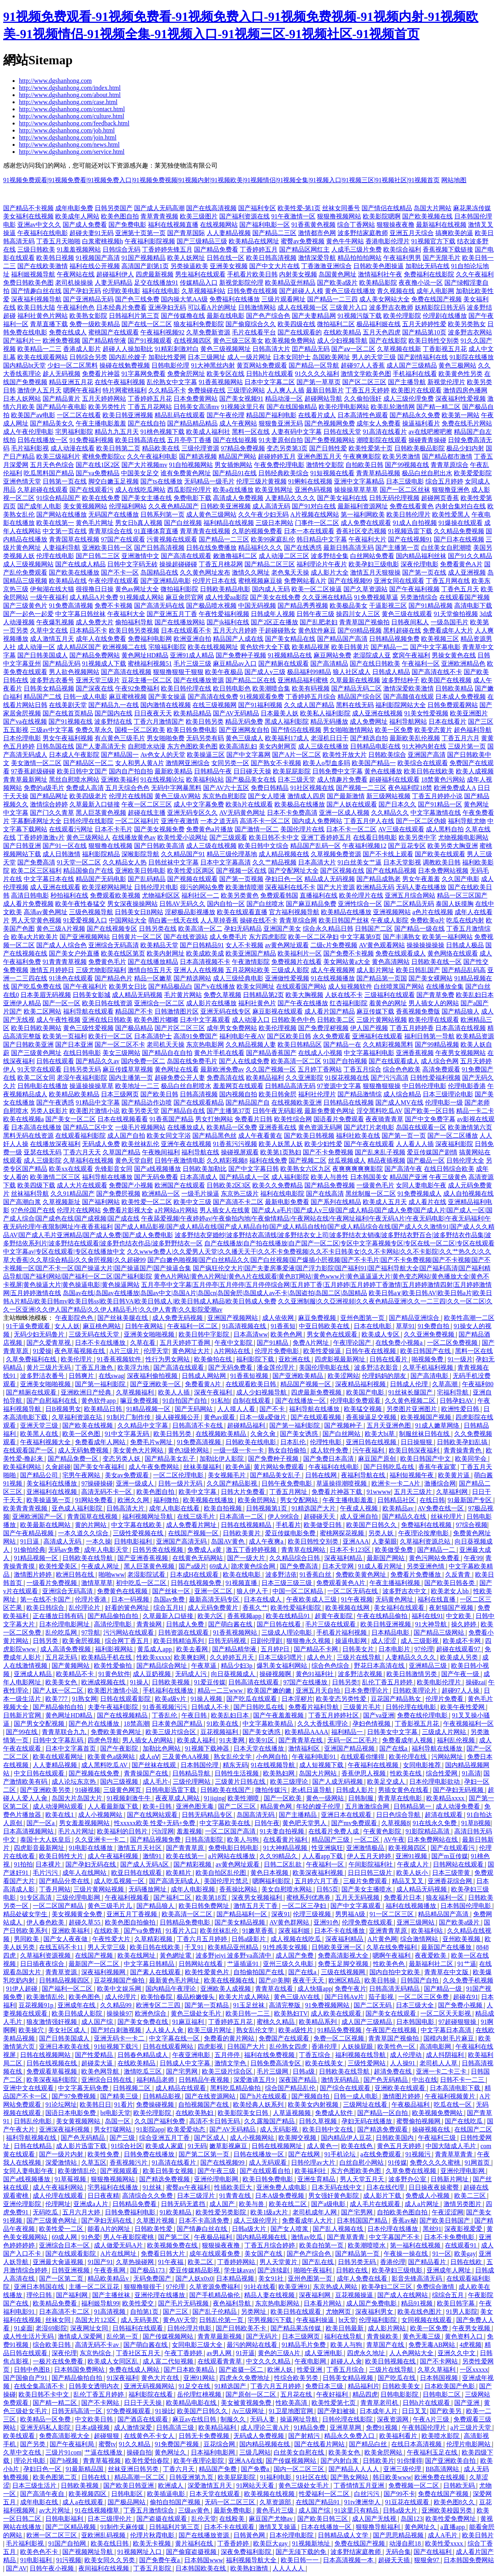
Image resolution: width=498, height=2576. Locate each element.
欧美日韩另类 (205, 721)
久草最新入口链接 (94, 804)
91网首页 (477, 2162)
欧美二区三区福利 (36, 870)
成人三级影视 (420, 1640)
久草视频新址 (61, 1201)
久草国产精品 (121, 1152)
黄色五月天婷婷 (400, 2146)
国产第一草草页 (319, 382)
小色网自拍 (272, 1756)
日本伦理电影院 (292, 2535)
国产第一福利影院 (101, 1384)
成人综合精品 (402, 1094)
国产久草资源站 (365, 589)
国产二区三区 (237, 1806)
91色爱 (90, 2237)
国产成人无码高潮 (159, 208)
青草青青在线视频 (205, 531)
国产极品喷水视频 (211, 605)
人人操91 (403, 2063)
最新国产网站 (386, 1558)
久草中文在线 (49, 630)
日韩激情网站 (257, 307)
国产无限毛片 (442, 257)
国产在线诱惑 (303, 547)
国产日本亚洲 (74, 1044)
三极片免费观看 (366, 1881)
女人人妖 (67, 1326)
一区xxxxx (474, 2369)
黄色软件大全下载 (265, 647)
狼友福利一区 (445, 1897)
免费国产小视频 (131, 1185)
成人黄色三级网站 (211, 514)
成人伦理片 (121, 1997)
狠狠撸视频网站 (339, 216)
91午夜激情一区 (293, 216)
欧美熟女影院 (88, 315)
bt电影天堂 (115, 2112)
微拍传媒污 (271, 1789)
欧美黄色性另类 (460, 373)
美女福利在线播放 (52, 1483)
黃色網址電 (176, 1955)
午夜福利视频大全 (46, 1442)
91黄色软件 (114, 1674)
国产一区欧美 (283, 1798)
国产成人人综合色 (61, 945)
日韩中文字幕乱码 (59, 1740)
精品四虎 (365, 2394)
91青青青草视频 (65, 961)
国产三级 (123, 2137)
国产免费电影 (127, 224)
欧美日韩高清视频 (271, 257)
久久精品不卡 (167, 390)
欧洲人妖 (280, 2369)
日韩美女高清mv (196, 406)
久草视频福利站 (203, 290)
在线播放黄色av (134, 837)
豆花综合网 (220, 2444)
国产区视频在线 (342, 870)
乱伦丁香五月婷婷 (388, 1682)
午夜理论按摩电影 (424, 1533)
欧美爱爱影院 (473, 473)
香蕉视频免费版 (418, 1011)
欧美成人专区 (381, 1334)
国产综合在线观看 (346, 2088)
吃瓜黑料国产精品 (49, 473)
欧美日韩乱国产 (418, 970)
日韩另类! (345, 1682)
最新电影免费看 (287, 1201)
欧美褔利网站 (23, 1466)
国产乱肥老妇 (319, 622)
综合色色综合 (331, 1665)
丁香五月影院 (153, 2568)
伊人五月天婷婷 (370, 1856)
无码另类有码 (205, 738)
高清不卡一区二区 (265, 821)
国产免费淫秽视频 (323, 1028)
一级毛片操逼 (200, 1193)
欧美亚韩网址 (274, 489)
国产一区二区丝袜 (405, 489)
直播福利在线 (319, 895)
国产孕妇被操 (337, 2411)
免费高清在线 (225, 1077)
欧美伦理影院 (402, 315)
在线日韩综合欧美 (449, 1168)
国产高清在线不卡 (437, 671)
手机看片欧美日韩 (252, 274)
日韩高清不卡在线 (198, 1425)
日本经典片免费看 (121, 307)
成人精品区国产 (79, 647)
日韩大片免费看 (244, 1491)
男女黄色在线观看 (333, 1334)
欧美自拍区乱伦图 (222, 1872)
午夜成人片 (413, 1864)
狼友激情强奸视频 (52, 2021)
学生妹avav (239, 2270)
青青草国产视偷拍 (364, 622)
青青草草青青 (454, 2154)
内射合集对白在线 (460, 506)
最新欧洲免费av (222, 1069)
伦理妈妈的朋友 (385, 1375)
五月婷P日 (276, 1649)
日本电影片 (395, 1649)
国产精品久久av (97, 1061)
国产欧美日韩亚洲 (129, 2485)
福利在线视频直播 (173, 224)
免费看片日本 (403, 1897)
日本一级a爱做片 (263, 1417)
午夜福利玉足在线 (433, 2452)
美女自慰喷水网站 (287, 1889)
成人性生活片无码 (29, 2336)
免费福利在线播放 (234, 299)
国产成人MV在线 (399, 1102)
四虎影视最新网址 (341, 1359)
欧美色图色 (85, 1997)
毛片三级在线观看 (331, 1624)
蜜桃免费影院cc (103, 456)
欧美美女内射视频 (314, 2104)
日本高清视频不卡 (205, 961)
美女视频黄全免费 (78, 1914)
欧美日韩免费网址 (205, 1905)
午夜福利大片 (367, 539)
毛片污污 (46, 1872)
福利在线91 (427, 1616)
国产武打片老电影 (369, 1127)
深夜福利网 (315, 2295)
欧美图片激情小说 (94, 1110)
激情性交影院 (325, 464)
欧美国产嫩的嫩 (270, 1690)
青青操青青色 (463, 1450)
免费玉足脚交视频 (344, 1963)
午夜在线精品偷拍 (383, 1616)
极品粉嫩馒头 (196, 1997)
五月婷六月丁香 (317, 1881)
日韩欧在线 (352, 2270)
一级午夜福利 (49, 597)
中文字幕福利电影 (369, 1052)
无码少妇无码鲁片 (40, 1334)
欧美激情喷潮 (244, 887)
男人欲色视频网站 (74, 671)
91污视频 (68, 2560)
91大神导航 (431, 1624)
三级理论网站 (246, 390)
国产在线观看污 (91, 489)
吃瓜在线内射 (465, 920)
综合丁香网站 (356, 224)
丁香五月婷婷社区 (334, 1715)
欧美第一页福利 (65, 1036)
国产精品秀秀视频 (303, 605)
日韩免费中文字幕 (337, 771)
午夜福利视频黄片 (451, 2096)
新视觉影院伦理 (241, 282)
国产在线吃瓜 (464, 2121)
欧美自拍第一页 (322, 2245)
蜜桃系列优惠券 (309, 1897)
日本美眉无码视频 (46, 994)
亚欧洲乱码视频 (104, 2535)
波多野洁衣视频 (361, 1674)
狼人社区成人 (352, 671)
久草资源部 (276, 2502)
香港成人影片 (82, 348)
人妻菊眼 (384, 1541)
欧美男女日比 (128, 986)
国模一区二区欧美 (140, 729)
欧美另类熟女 (467, 324)
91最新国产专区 (470, 1500)
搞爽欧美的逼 (454, 233)
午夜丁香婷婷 (184, 2353)
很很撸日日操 (95, 589)
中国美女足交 (140, 473)
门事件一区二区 (317, 522)
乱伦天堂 (203, 2518)
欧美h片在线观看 (249, 804)
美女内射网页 (278, 746)
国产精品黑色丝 (214, 1135)
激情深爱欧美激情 (408, 688)
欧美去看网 (192, 1649)
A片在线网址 (119, 2253)
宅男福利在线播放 (114, 2187)
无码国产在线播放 (113, 514)
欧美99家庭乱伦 (273, 539)
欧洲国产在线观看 (180, 1185)
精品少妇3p (237, 1665)
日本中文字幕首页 (71, 1748)
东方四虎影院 (268, 936)
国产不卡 (272, 1409)
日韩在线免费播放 (211, 547)
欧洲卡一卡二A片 (396, 1483)
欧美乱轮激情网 (393, 406)
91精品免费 (310, 2427)
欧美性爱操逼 (323, 1351)
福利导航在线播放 (107, 1177)
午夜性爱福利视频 (224, 613)
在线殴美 (232, 2518)
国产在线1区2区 (98, 464)
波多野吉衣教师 (391, 307)
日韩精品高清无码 (290, 1086)
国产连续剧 (274, 2270)
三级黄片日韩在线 (241, 1781)
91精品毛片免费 (304, 2344)
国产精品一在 (342, 1044)
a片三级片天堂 (471, 2427)
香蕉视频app (245, 1616)
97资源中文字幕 (339, 1086)
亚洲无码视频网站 (150, 2386)
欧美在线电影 (242, 1574)
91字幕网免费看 (143, 373)
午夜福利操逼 (316, 2320)
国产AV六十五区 (226, 787)
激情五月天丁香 (256, 1905)
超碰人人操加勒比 (128, 348)
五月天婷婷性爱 (424, 324)
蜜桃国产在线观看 (113, 332)
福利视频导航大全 (252, 2560)
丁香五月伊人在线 (369, 821)
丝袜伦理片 (447, 1516)
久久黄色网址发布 (205, 572)
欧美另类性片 (107, 406)
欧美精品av (398, 1508)
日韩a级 (304, 2071)
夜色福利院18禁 (410, 787)
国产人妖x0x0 (194, 2278)
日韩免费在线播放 (150, 2154)
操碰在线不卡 (259, 920)
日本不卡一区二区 (351, 829)
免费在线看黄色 (412, 506)
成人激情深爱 (133, 2427)
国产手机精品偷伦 (215, 2295)
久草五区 (93, 2162)
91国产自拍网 (68, 2543)
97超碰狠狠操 (458, 2021)
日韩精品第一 (413, 1806)
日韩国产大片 (247, 2046)
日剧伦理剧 (267, 1640)
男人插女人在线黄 (225, 1210)
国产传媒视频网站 (169, 2336)
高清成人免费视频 (238, 498)
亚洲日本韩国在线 (40, 2286)
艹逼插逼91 (243, 1963)
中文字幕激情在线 (435, 812)
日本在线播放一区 (327, 2527)
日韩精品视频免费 (394, 638)
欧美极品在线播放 (299, 804)
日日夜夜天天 (153, 713)
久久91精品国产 (72, 1193)
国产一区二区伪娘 (421, 821)
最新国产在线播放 (447, 1947)
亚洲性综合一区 (360, 903)
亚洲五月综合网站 (410, 895)
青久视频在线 (396, 290)
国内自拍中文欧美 (395, 1972)
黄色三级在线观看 (407, 613)
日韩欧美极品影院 (419, 448)
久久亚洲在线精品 (327, 597)
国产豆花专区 (407, 845)
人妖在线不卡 (344, 994)
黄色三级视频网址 (225, 348)
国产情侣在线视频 (296, 729)
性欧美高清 (292, 2402)
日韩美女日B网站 (139, 912)
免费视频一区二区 (414, 2485)
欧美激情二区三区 (55, 1177)
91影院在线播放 (472, 357)
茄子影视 (381, 1997)
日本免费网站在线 (433, 1839)
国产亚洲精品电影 (165, 580)
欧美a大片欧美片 (34, 936)
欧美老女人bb (450, 1591)
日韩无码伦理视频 (394, 498)
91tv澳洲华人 (363, 2502)
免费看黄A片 (204, 1384)
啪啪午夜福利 (313, 2270)
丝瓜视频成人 (347, 1160)
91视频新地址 (312, 2543)
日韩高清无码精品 (395, 1988)
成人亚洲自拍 (359, 1516)
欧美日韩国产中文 (426, 1458)
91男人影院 (461, 2311)
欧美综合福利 (402, 249)
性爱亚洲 (310, 2369)
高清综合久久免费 (148, 2195)
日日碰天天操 (252, 771)
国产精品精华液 (104, 340)
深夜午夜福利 (213, 1392)
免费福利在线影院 (429, 274)
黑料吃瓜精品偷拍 (236, 2088)
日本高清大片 (317, 862)
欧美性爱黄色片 (208, 1972)
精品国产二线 (43, 696)
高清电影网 (436, 2046)
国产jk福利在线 (228, 622)
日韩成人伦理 (409, 1384)
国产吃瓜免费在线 (36, 986)
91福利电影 (276, 2477)
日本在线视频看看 (122, 1119)
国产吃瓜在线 (397, 2377)
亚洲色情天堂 (22, 481)
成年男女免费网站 (232, 1028)
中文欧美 (459, 1616)
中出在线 (424, 2079)
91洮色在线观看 (71, 978)
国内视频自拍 (238, 1094)
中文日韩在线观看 (40, 1773)
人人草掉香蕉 (219, 920)
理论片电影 (30, 2460)
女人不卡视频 (244, 945)
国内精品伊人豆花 (347, 2137)
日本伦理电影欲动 (435, 1781)
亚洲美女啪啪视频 (150, 1334)
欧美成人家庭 (165, 2146)
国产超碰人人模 (301, 290)
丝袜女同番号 (341, 208)
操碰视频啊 (276, 1674)
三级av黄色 (194, 2510)
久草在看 (143, 1342)
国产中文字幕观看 (356, 1905)
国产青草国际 (186, 233)
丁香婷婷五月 (259, 249)
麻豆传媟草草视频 (128, 1069)
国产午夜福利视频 (414, 589)
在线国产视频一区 (194, 1533)
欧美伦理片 (77, 1359)
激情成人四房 (306, 796)
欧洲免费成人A (455, 787)
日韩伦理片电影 (156, 887)
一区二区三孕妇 (305, 1905)
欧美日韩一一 (300, 2560)
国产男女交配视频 (40, 1723)
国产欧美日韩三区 (323, 2518)
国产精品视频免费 (156, 1839)
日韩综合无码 (121, 249)
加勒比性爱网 (167, 357)
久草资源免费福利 (215, 2286)
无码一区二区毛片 (353, 1740)
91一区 (441, 2253)
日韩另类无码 (82, 1069)
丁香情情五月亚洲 (360, 2485)
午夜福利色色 (76, 307)
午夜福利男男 (402, 257)
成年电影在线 (40, 2502)
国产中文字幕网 (248, 754)
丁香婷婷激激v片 (41, 837)
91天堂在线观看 (39, 1069)
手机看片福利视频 (342, 1632)
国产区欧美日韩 (289, 1036)
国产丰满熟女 (402, 936)
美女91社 (271, 2278)
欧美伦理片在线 (361, 895)
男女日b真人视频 (138, 522)
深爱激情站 (61, 2162)
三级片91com (63, 2452)
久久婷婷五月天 (233, 1657)
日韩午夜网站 (144, 1326)
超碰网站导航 (323, 398)
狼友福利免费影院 (198, 324)
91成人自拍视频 (415, 522)
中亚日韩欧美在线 (325, 1326)
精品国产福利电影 (271, 415)
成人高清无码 (271, 506)
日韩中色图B (32, 2369)
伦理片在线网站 (79, 1210)
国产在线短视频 (235, 440)
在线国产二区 (473, 2129)
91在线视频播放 (333, 978)
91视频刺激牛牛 (129, 1798)
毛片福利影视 (30, 448)
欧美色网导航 (101, 2071)
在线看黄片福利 (286, 1839)
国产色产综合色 (268, 315)
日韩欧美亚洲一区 (337, 1947)
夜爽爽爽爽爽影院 (357, 1168)
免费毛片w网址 (152, 1442)
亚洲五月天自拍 (318, 1690)
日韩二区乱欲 (283, 1864)
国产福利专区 (257, 208)
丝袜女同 (58, 2320)
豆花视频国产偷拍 (120, 1980)
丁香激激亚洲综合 (326, 266)
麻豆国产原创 (377, 1458)
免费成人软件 (334, 2112)
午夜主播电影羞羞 (101, 423)
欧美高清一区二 (200, 928)
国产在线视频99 (350, 580)
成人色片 (320, 1657)
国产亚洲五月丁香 (172, 613)
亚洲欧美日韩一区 (107, 547)
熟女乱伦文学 (233, 1756)
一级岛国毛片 (449, 622)
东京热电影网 (205, 1044)
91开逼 (245, 2353)
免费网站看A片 (305, 580)
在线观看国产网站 (301, 986)
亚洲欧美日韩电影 (140, 870)
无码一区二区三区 (231, 2502)
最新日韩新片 (325, 390)
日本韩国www (203, 2560)
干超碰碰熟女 (278, 630)
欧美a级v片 (171, 1698)
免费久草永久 (94, 729)
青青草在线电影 (400, 1798)
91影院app (150, 2129)
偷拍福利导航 (134, 622)
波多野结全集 (330, 556)
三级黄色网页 (123, 1789)
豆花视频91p (37, 2005)
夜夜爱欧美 (431, 1955)
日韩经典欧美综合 (283, 473)
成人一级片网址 (249, 357)
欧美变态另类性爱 (342, 1698)
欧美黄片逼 (454, 1475)
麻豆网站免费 (332, 655)
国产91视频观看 (150, 340)
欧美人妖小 (412, 1872)
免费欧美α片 (427, 920)
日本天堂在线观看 (215, 2493)
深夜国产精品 (298, 2079)
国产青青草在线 (301, 1740)
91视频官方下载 (433, 241)
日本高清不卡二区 (65, 2311)
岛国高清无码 (256, 1814)
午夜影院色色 (75, 1317)
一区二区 (367, 1839)
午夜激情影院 (251, 961)
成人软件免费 (330, 1450)
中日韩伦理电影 (424, 1086)
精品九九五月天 (117, 431)
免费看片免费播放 (416, 1574)
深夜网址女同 (90, 2328)
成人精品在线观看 (181, 2088)
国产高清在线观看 (186, 556)
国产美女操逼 (167, 696)
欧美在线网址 (137, 1955)
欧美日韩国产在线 (426, 1351)
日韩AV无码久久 (182, 903)
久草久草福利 (437, 2369)
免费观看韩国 (279, 895)
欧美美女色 (61, 1682)
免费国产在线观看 (285, 2038)
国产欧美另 (446, 2411)
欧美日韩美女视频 (169, 2170)
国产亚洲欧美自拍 (451, 2460)
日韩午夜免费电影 (287, 1483)
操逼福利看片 (421, 423)
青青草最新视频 (220, 2336)
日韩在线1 (96, 2477)
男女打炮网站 (214, 1119)
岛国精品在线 (159, 572)
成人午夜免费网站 (155, 1466)
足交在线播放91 (156, 282)
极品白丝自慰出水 (427, 473)
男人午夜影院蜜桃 (129, 2237)
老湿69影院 (51, 2328)
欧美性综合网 (293, 1119)
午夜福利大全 (126, 613)
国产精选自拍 (369, 738)
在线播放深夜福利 (55, 1144)
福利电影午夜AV (242, 1036)
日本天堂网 (338, 1566)
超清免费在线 (393, 2071)
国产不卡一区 (120, 572)
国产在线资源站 (186, 936)
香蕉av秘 (404, 2220)
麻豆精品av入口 (235, 663)
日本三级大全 (415, 2005)
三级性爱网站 (367, 2063)
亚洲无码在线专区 (225, 1011)
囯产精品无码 (311, 348)
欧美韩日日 (95, 2104)
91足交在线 (195, 2386)
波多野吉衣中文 (405, 1591)
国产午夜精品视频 (29, 1533)
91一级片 (460, 1359)
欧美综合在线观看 (422, 763)
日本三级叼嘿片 (281, 1657)
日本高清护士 (153, 1036)
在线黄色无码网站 (198, 1558)
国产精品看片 (428, 2262)
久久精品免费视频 (459, 531)
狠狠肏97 (427, 2560)
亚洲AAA (356, 1541)
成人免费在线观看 (366, 522)
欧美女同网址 (255, 986)
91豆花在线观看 (408, 2502)
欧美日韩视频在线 (391, 2361)
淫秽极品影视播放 (190, 912)
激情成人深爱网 (81, 2336)
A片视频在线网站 (314, 514)
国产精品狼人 (460, 1011)
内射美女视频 (298, 274)
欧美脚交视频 (298, 2137)
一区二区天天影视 (446, 2013)
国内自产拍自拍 (131, 771)
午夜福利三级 (437, 2137)
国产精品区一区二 (88, 763)
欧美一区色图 (82, 1433)
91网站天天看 (256, 2485)
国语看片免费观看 (338, 1119)
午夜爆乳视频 (55, 622)
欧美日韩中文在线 (328, 2129)
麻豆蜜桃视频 (128, 696)
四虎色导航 (103, 1740)
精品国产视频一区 (306, 1384)
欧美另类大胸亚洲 (452, 845)
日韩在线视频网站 (46, 2054)
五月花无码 (61, 1657)
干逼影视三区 (388, 605)
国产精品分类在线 (65, 1881)
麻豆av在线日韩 (195, 2419)
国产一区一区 (61, 1003)
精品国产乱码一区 (315, 845)
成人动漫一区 (36, 647)
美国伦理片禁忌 (227, 1881)
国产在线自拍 (147, 423)
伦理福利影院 (378, 2320)
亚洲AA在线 (245, 2460)
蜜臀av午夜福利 (188, 2187)
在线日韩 (432, 1500)
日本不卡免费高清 (292, 812)
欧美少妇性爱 (323, 1144)
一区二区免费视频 (453, 1342)
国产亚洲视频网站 (85, 936)
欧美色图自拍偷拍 (131, 1922)
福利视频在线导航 (361, 2054)
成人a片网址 (422, 2204)
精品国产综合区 (360, 696)
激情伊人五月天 (39, 390)
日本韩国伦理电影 (466, 1905)
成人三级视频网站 (28, 564)
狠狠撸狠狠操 (382, 1086)
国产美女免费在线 (144, 2021)
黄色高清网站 (391, 961)
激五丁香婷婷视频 (252, 1549)
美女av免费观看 (127, 1475)
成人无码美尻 (140, 2320)
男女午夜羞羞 (421, 878)
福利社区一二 (200, 895)
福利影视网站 (114, 1649)
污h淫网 (163, 1831)
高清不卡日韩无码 (215, 2121)
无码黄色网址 (395, 1599)
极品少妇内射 (465, 448)
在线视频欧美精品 (222, 1433)
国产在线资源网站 (211, 2096)
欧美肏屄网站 (257, 1500)
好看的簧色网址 (128, 1607)
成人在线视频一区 (303, 307)
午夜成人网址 (101, 1566)
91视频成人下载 (104, 663)
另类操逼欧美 (189, 266)
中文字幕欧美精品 (268, 1723)
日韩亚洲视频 (71, 2270)
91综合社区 (127, 2146)
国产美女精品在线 (290, 638)
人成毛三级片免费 (356, 249)
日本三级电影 (405, 481)
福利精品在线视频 (228, 522)
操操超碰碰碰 (178, 564)
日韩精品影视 (162, 2096)
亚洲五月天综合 (412, 233)
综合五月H (169, 1607)
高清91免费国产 (195, 1036)
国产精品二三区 (274, 233)
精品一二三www (221, 1690)
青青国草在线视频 (74, 539)
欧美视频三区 (440, 638)
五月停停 (227, 2054)
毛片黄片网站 (183, 994)
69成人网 (65, 2237)
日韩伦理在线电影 (412, 1707)
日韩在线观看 (55, 1061)
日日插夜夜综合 (43, 1963)
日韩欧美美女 (402, 2386)
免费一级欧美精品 (94, 324)
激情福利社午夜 (380, 274)
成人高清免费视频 (66, 1649)
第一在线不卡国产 (46, 1599)
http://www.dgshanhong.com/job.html (67, 130)
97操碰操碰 (97, 1483)
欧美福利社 (311, 2170)
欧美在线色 (357, 2146)
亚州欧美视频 (462, 1939)
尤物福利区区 (161, 895)
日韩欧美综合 (387, 754)
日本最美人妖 (279, 713)
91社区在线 (311, 2477)
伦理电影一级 (444, 1102)
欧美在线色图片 (420, 2311)
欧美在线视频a (23, 1119)
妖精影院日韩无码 (440, 307)
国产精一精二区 (438, 406)
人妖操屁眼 (358, 2046)
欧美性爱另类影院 (222, 2212)
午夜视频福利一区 (468, 1723)
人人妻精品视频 (229, 233)
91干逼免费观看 (29, 1326)
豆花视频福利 (220, 1732)
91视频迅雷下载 (410, 531)
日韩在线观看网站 (169, 2046)
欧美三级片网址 (210, 2030)
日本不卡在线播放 (101, 1342)
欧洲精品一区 (161, 1193)
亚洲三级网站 (416, 1922)
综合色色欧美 (402, 1069)
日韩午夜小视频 (52, 2568)
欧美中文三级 (192, 1201)
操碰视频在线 (431, 2129)
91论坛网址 (61, 2104)
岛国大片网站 (432, 208)
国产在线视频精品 (123, 1715)
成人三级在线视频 (211, 845)
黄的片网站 (91, 1524)
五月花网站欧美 (248, 970)
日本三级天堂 (296, 779)
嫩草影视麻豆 (229, 2146)
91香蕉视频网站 (221, 382)
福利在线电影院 (282, 1193)
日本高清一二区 (242, 1516)
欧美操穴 (32, 2030)
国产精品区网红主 (304, 249)
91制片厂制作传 (129, 1417)
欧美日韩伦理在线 (186, 688)
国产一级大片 (247, 1558)
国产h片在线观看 (264, 2096)
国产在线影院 (388, 340)
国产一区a (41, 1823)
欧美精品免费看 (55, 2303)
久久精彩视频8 (227, 1160)
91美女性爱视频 (426, 713)
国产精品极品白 (170, 986)
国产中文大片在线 (274, 266)
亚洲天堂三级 (40, 1425)
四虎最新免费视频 (317, 1392)
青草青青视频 (159, 216)
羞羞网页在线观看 (238, 1086)
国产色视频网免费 (329, 423)
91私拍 (220, 1400)
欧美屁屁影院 (292, 771)
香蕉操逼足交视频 (372, 1417)
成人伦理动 (406, 2054)
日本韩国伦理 (200, 1765)
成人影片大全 (330, 572)
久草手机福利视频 (429, 1367)
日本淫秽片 (297, 1698)
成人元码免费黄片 (214, 1607)
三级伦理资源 (200, 448)
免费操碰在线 (207, 390)
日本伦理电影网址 (65, 1624)
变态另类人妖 (122, 1458)
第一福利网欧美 (363, 514)
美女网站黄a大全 (346, 961)
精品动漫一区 (284, 398)
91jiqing (214, 1798)
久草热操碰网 (135, 2262)
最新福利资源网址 (363, 506)
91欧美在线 (223, 1723)
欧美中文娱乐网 (120, 1988)
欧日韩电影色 (232, 688)
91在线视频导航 (274, 1765)
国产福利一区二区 (68, 1988)
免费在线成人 (68, 332)
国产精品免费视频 (329, 1185)
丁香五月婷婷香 (412, 1028)
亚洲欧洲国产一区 (38, 1516)
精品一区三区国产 (462, 895)
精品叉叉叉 (408, 1881)
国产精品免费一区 (74, 1458)
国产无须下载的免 (302, 2551)
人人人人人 (289, 2568)
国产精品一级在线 (419, 928)
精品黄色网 (276, 1806)
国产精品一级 (443, 1988)
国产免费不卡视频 (348, 953)
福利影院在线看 (151, 2394)
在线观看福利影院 (80, 1135)
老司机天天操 (166, 1044)
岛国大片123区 (96, 2320)
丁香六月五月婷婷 (203, 1939)
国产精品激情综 (360, 1094)
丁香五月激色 (94, 1367)
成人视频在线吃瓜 (296, 1939)
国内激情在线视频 (165, 705)
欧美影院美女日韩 (244, 2112)
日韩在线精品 (33, 2146)
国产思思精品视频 (399, 2535)
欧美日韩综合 (46, 1607)
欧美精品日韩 (103, 1409)
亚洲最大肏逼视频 (59, 2262)
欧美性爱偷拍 (113, 1665)
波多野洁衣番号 (43, 1375)
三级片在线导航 (359, 1657)
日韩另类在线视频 (158, 1549)
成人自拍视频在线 (468, 1193)
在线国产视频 (94, 1955)
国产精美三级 (120, 2096)
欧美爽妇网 (190, 1657)
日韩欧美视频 (171, 1682)
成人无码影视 (279, 2129)
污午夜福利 (369, 1450)
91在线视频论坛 (162, 779)
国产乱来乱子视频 (380, 1152)
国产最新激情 (346, 796)
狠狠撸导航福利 (378, 2527)
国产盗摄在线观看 (162, 2518)
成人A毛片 (443, 2535)
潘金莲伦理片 (276, 1367)
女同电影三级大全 (198, 2344)
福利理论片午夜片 (322, 564)
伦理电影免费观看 (356, 1400)
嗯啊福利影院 (272, 1881)
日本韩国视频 (439, 2377)
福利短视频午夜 (412, 1475)
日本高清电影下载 (456, 2088)
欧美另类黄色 (240, 895)
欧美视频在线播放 (209, 1500)
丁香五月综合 (362, 1069)
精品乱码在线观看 (180, 415)
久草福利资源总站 (426, 1541)
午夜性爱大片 (112, 1939)
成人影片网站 (387, 2328)
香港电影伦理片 (388, 241)
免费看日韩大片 (164, 2253)
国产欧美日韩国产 (446, 2220)
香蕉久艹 (255, 1607)
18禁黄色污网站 (443, 779)
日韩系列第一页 (162, 514)
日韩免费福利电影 (131, 2212)
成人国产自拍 (126, 1135)
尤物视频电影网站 (463, 837)
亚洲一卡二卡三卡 (442, 2071)
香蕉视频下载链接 (448, 249)
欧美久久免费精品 (277, 1185)
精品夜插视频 (386, 1160)
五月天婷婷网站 (104, 398)
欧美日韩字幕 (456, 2303)
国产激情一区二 (257, 829)
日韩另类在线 (158, 928)
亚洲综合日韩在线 (107, 2079)
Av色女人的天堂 (162, 754)
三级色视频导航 (91, 912)
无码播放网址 (148, 1889)
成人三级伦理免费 (408, 398)
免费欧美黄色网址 (362, 1574)
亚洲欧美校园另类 (448, 2510)
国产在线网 (304, 2154)
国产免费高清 (36, 862)
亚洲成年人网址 (449, 2270)
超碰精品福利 (247, 1425)
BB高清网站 (443, 2469)
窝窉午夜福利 (411, 655)
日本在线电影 (373, 1326)
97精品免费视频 (243, 448)
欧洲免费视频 (61, 340)
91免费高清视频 (71, 605)
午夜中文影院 (234, 1342)
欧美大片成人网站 (245, 1997)
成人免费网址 (369, 721)
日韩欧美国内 (395, 2137)
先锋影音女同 (113, 1168)
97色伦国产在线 (33, 1210)
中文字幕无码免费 (84, 2088)
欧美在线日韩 (110, 2543)
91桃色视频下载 (162, 431)
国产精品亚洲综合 (415, 1317)
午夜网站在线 (76, 274)
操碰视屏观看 (240, 1152)
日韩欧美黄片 (242, 1533)
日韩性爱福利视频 (435, 1077)
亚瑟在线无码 (43, 1152)
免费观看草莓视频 (52, 2071)
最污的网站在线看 (253, 2344)
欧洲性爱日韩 (461, 1409)
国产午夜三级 (217, 2170)
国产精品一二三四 (332, 299)
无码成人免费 (101, 1144)
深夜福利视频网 (104, 1972)
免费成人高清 (85, 787)
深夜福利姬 (294, 1930)
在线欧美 (107, 1930)
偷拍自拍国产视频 (176, 2502)
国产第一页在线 (424, 572)
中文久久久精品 (269, 2361)
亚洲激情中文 (140, 556)
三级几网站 (255, 2452)
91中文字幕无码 (128, 1433)
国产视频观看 (120, 2170)
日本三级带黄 (452, 1872)
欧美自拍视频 (223, 1508)
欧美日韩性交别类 (433, 340)
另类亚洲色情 (426, 1566)
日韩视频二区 (132, 2088)
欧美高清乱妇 (238, 746)
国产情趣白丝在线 (36, 290)
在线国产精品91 (318, 2502)
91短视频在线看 (332, 473)
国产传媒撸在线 (183, 315)
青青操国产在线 (147, 1773)
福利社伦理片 (317, 1094)
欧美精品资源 (475, 1036)
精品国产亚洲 (408, 1177)
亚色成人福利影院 (78, 1508)
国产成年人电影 (39, 506)
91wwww (379, 1491)
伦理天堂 (156, 1351)
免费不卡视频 (113, 605)
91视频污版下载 (360, 315)
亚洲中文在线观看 (29, 2088)
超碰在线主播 (147, 812)
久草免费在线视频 (412, 2170)
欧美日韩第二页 (118, 448)
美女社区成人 (68, 2030)
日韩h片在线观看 (269, 373)
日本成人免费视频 (460, 696)
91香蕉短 (283, 1326)
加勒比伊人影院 (222, 1458)
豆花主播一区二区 (146, 680)
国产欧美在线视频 (88, 1425)
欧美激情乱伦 (46, 1997)
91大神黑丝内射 (213, 365)
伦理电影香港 (467, 1086)
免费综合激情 (436, 2286)
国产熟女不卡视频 (276, 763)
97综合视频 (471, 1524)
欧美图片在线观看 (416, 390)
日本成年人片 (379, 2411)
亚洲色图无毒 (195, 1806)
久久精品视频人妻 (251, 1044)
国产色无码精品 (386, 2079)
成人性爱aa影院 (226, 597)
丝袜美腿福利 (203, 1466)
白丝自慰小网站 (362, 2162)
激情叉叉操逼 (278, 2527)
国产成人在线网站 (403, 2295)
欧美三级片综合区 (171, 1732)
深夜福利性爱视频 (460, 398)
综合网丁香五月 (128, 1640)
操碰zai (476, 1682)
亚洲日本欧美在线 (65, 2046)
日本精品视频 (236, 2278)
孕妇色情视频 (372, 1723)
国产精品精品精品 (192, 423)
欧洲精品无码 (375, 887)
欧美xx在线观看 (71, 1168)
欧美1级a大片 (269, 2212)
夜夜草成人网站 (178, 1798)
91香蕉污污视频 (235, 1144)
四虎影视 (211, 2046)
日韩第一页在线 (65, 481)
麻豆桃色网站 (102, 1326)
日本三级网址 (207, 357)
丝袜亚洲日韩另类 (134, 2469)
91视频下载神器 (208, 1748)
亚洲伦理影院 (23, 2204)
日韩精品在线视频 (348, 1102)
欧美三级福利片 (58, 456)
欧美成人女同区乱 (114, 2361)
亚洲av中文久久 (39, 224)
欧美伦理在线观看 (433, 1019)
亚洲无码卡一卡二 (120, 2038)
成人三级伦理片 (256, 2220)
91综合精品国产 (58, 498)
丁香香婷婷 (233, 2543)
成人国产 (222, 2204)
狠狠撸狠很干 (143, 2286)
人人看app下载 (323, 1856)
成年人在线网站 (85, 1872)
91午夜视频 (357, 1599)
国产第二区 (174, 2237)
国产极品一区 (426, 1160)
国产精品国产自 (248, 1102)
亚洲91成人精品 (192, 655)
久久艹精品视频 (274, 862)
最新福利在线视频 (441, 224)
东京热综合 (96, 2353)
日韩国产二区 (374, 928)
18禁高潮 (136, 1723)
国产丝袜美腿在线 (123, 1317)
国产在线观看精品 (198, 1102)
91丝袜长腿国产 (411, 1392)
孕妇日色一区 (284, 878)
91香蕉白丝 (316, 1574)
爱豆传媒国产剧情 (432, 1152)
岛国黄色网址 (337, 274)
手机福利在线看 (415, 373)
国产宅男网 (182, 2071)
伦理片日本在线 (214, 580)
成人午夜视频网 (333, 970)
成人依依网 (278, 1317)
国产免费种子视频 (241, 655)
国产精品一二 (389, 647)
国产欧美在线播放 (74, 572)
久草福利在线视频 (88, 1160)
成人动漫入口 (251, 1019)
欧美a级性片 (296, 2030)
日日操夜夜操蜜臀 (434, 2187)
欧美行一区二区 (110, 1036)
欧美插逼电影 (167, 2493)
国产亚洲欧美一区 (156, 1384)
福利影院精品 (101, 854)
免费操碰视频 (155, 2104)
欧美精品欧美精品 (74, 1094)
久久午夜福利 (475, 274)
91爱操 (42, 1351)
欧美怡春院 (157, 1997)
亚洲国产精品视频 (350, 1748)
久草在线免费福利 (392, 1947)
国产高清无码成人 (175, 1881)
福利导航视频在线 (32, 2137)
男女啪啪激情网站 (348, 729)
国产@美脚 (274, 1980)
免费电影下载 (192, 498)
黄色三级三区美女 (238, 340)
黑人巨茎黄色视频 (101, 812)
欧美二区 (201, 2262)
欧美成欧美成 (205, 953)
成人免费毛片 (228, 936)
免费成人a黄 (205, 1549)
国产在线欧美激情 (42, 266)
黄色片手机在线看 (219, 1052)
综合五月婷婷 (444, 481)
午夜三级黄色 (448, 1177)
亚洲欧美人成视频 (226, 1988)
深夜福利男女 (375, 2311)
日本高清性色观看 (363, 415)
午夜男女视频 (472, 2328)
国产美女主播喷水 (367, 1889)
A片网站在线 (233, 1351)
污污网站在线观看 (129, 1632)
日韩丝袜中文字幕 (173, 862)
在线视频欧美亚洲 (296, 1102)
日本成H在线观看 (195, 1574)
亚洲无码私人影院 (46, 2427)
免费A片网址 (311, 1342)
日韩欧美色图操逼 (378, 266)
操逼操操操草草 (91, 1086)
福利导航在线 (200, 1152)
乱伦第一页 (123, 2336)
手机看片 (288, 1524)
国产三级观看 (228, 837)
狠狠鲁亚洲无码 (281, 423)
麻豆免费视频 (318, 1317)
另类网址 (254, 2311)
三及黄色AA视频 (186, 1756)
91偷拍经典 (29, 1549)
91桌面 (23, 2328)
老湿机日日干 (330, 738)
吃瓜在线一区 (453, 2104)
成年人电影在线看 (175, 1508)
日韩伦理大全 (465, 1160)
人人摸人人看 (237, 1409)
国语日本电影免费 (71, 2112)
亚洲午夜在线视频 (186, 1144)
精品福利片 (363, 2386)
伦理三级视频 (312, 1914)
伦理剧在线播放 (445, 315)
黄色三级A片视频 (60, 928)
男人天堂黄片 (279, 2262)
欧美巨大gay (271, 2543)
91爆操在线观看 (460, 522)
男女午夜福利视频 (68, 738)
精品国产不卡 (134, 1011)
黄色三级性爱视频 (88, 1028)
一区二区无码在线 (353, 1591)
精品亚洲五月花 (71, 382)
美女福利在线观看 (400, 1607)
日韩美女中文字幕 (393, 1732)
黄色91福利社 (315, 1674)
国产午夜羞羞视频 (279, 1715)
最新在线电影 (225, 315)
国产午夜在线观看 (369, 1144)
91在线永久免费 (435, 1823)
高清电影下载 (473, 605)
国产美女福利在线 (342, 498)
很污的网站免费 (202, 887)
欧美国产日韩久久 (372, 1524)
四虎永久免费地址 (245, 2377)
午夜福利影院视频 (150, 241)
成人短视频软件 (350, 986)
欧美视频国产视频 (427, 1417)
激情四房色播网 (465, 390)
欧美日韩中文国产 (82, 771)
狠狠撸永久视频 (309, 1640)
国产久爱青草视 (49, 1342)
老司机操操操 (74, 282)
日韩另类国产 (113, 208)
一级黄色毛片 (375, 1185)
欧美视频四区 (408, 1847)
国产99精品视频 (437, 1044)
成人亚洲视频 (467, 572)
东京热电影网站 (278, 2303)
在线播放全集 (445, 986)
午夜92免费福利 (137, 688)
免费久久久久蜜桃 (436, 2162)
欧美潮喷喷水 (367, 2245)
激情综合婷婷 (49, 804)
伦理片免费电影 (277, 1351)
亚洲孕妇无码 (167, 307)
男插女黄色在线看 (404, 1789)
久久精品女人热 (125, 862)
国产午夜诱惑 (55, 1102)
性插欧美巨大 (234, 2187)
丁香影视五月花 (445, 348)
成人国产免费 (295, 1955)
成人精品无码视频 (137, 994)
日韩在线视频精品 (247, 1524)
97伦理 (423, 1649)
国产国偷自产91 (26, 2377)
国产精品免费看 (216, 249)
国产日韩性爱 (328, 448)
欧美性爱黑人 (451, 514)
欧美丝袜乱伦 (140, 1144)
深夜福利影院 (454, 1144)
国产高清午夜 (403, 1168)
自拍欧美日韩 (364, 464)
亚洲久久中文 (457, 2353)
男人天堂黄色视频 (36, 920)
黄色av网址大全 (137, 589)
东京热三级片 (240, 1193)
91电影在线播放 (91, 1847)
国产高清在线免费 (213, 696)
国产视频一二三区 (361, 787)
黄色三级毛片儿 (110, 1905)
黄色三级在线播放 (350, 290)
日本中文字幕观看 (205, 1019)
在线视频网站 (219, 224)
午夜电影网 (311, 2361)
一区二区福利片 (137, 821)
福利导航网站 (408, 721)
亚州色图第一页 (363, 1317)
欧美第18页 (212, 1897)
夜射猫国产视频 (452, 1607)
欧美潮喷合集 (271, 688)
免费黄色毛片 (107, 961)
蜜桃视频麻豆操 (260, 580)
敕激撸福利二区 (235, 556)
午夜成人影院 (389, 920)
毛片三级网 (273, 2071)
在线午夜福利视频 (120, 382)
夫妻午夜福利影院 (114, 1707)
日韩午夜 (267, 1823)
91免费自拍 (434, 1326)
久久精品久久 (390, 812)
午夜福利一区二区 (193, 1326)
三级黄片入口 (348, 307)
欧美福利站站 (205, 779)
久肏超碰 (58, 1466)
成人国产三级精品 (411, 365)
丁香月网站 (55, 1889)
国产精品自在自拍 (167, 1052)
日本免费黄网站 (195, 398)
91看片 (123, 2104)
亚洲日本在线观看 (347, 1814)
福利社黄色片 (257, 1003)
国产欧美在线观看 (440, 854)
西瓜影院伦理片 (189, 489)
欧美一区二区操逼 (316, 589)
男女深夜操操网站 (132, 903)
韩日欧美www (392, 2477)
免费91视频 (382, 2427)
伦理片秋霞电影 (153, 2535)
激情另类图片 (463, 2204)
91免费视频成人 (419, 1193)
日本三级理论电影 (448, 1094)
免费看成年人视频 (408, 1740)
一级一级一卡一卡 (239, 1450)
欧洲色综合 (151, 2013)
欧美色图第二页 (55, 2477)
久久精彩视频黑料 (388, 1044)
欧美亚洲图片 (469, 713)
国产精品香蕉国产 (271, 1052)
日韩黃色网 (250, 2535)
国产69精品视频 (360, 630)
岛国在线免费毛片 (192, 1061)
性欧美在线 (406, 1773)
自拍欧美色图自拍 (403, 2212)
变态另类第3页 (287, 448)
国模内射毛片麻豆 (449, 2038)
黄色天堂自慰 (134, 1160)
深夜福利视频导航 (36, 299)
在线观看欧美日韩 (252, 1384)
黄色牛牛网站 (345, 241)
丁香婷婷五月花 (150, 398)
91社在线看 (260, 2286)
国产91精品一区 (440, 804)
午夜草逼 (204, 1665)
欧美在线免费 (101, 498)
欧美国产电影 (366, 1392)
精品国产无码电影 (101, 878)
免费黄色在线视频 (123, 1591)
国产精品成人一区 (244, 1177)
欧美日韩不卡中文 (274, 837)
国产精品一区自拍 (383, 2112)
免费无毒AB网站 (432, 2344)
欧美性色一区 (397, 2046)
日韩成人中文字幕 (186, 2063)
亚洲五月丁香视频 (132, 1914)
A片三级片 (125, 1351)
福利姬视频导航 (33, 274)
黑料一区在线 (251, 431)
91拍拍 (23, 1864)
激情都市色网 (317, 233)
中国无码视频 (257, 605)
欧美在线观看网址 (59, 1756)
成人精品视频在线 (284, 854)
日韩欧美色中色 (293, 1019)
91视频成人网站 (142, 597)
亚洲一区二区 (214, 1591)
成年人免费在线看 (363, 2278)
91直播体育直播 (156, 531)
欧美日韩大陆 (36, 307)
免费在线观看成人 (400, 953)
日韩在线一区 (225, 257)
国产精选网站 (192, 978)
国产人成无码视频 (338, 1781)
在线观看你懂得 (363, 1756)
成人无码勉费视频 (84, 1450)
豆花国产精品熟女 (397, 1698)
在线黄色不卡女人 (150, 2435)
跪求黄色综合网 (254, 1566)
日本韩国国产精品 (363, 2220)
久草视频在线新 (399, 348)
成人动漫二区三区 (284, 556)
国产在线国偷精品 (292, 406)
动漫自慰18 (405, 2543)
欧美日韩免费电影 (192, 729)
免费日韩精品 (270, 787)
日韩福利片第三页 (134, 315)
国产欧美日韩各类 (450, 1582)
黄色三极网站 (457, 365)
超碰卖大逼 (97, 2063)
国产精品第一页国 (381, 978)
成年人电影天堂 (107, 1549)
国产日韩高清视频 (159, 547)
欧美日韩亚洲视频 (128, 415)
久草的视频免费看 (257, 531)
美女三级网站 (121, 1052)
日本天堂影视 (402, 862)
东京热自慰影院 (224, 796)
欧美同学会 (471, 1458)
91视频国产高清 (98, 257)
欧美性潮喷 (244, 1798)
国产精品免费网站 (94, 655)
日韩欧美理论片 (415, 1690)
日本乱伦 (293, 1442)
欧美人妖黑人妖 (281, 1144)
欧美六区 (211, 1616)
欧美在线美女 (325, 2063)
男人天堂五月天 (363, 2179)
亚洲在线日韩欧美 (107, 1019)
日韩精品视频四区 (65, 1980)
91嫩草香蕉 (258, 1930)
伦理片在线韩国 (131, 796)
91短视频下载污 (117, 2046)
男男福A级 (351, 1914)
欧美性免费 (104, 2154)
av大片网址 (55, 2510)
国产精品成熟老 (378, 878)
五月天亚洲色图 (389, 1425)
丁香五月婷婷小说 (437, 796)
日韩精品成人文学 (344, 2535)
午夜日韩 (194, 1715)
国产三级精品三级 (202, 241)
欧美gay (465, 2253)
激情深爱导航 (317, 257)
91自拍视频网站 (191, 464)
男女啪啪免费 (166, 738)
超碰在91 (465, 1997)
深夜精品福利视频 (361, 1384)
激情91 (153, 1856)
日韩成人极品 (465, 945)
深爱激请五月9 (254, 2079)
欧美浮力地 (134, 1367)
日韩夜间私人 (410, 622)
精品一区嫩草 (153, 978)
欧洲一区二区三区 (52, 2535)
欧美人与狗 (243, 1839)
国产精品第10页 (424, 332)
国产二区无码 (373, 2005)
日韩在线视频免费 (197, 1582)
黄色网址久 (171, 2452)
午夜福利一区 (421, 663)
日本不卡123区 (351, 1549)
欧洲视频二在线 (125, 647)
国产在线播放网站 (180, 622)
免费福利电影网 (150, 638)
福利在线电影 (161, 290)
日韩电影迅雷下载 (171, 1789)
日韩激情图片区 (177, 1011)
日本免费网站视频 (443, 870)
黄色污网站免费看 (435, 1558)
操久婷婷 (464, 1624)
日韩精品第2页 (263, 994)
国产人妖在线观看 (351, 804)
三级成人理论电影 (287, 1632)
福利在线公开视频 (94, 266)
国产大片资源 (336, 887)
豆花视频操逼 (355, 2295)
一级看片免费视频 (52, 1582)
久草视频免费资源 (336, 854)
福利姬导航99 (100, 2303)
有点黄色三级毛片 (120, 738)
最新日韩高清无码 (348, 547)
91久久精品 (135, 2444)
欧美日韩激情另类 (412, 1674)
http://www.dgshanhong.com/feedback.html (74, 123)
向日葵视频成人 (234, 1674)
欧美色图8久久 (455, 2502)
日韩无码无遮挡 (184, 2204)
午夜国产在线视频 (392, 2030)
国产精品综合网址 (162, 1665)
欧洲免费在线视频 (440, 2477)
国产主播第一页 (397, 547)
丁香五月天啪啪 (58, 241)
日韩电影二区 (442, 2394)
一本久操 (98, 1541)
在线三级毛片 (196, 1516)
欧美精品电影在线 (192, 2402)
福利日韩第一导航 (429, 1036)
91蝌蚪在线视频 (310, 481)
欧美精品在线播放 (346, 912)
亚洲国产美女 (282, 928)
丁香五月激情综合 (149, 2510)
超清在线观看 (444, 1814)
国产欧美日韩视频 (309, 1135)
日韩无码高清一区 (78, 2411)
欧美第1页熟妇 (280, 1152)
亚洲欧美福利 (120, 779)
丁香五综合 (315, 2054)
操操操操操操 (425, 945)
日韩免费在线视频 (252, 290)
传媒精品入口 (199, 282)
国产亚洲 (467, 2402)
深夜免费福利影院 (247, 2551)
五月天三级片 (413, 1491)
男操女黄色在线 (454, 655)
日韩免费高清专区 (276, 2063)
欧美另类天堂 (140, 1110)
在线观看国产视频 (464, 597)
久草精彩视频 (154, 1939)
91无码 (197, 2146)
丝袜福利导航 (30, 1193)
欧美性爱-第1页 (299, 208)
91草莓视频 (71, 2179)
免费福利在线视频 (427, 1524)
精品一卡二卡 (475, 1110)
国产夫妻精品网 (314, 315)
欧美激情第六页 (470, 1127)
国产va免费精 (143, 1930)
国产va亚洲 (378, 1715)
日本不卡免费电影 (450, 2237)
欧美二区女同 (36, 1077)
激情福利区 (304, 1748)
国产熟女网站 (350, 2477)
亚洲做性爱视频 (287, 978)
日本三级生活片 (35, 2485)
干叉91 (195, 1947)
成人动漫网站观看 (59, 1806)
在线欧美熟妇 (195, 2112)
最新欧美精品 (173, 771)
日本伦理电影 (22, 738)
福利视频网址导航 (148, 1516)
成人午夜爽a (267, 1541)
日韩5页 (327, 1889)
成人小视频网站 (101, 1814)
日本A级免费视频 (280, 2195)
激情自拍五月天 (150, 970)
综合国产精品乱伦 (291, 2088)
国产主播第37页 (229, 1110)
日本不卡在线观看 (230, 2527)
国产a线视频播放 (157, 1168)
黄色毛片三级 (275, 2510)
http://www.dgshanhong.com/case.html (68, 102)
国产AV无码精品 (236, 713)
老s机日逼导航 (312, 1789)
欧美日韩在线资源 (107, 1003)
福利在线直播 (437, 1599)
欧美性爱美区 (58, 1566)
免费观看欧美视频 (115, 895)
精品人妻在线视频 (270, 2295)
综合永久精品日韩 (328, 928)
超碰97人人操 (461, 1690)
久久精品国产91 (183, 854)
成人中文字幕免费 (198, 804)
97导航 (90, 1632)
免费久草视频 (222, 994)
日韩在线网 (321, 1475)
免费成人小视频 (428, 2195)
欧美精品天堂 (159, 945)
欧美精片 (179, 1872)
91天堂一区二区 (79, 862)
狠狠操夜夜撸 (395, 224)
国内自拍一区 (226, 903)
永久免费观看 (332, 1036)
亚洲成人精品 (33, 1674)
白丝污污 (367, 2493)
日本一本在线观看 (309, 531)
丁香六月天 (179, 2469)
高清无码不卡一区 (107, 1491)
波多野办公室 (408, 2179)
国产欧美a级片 (337, 282)
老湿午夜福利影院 (82, 1077)
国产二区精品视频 (71, 2527)
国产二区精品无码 (409, 903)
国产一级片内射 (62, 2154)
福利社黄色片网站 (42, 315)
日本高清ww (250, 1334)
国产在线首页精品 (68, 713)
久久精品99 (116, 2005)
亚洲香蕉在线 (278, 1127)
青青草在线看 (275, 1988)
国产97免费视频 (74, 2096)
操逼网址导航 (299, 2419)
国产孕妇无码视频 (459, 1789)
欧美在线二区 (288, 2204)
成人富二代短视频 (169, 2361)
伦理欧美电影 (121, 290)
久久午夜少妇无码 (263, 514)
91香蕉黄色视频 (313, 224)
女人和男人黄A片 (139, 763)
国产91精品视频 (430, 605)
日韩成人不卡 (211, 1707)
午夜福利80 (478, 1384)
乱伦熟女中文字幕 (172, 382)
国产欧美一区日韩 (429, 1110)
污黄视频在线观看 (172, 539)
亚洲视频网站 (392, 912)
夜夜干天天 (309, 1980)
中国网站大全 (128, 920)
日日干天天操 (143, 2402)
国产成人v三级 (264, 671)
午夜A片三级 (432, 2419)
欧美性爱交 (138, 2303)
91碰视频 (87, 1789)
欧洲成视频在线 (104, 1682)
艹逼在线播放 (104, 2452)
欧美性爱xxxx (444, 2543)
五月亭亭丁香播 (189, 440)
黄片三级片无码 (49, 1367)
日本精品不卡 (88, 630)
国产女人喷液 (267, 796)
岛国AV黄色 (228, 1541)
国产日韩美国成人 (42, 655)
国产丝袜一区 (172, 1591)
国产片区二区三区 (180, 1028)
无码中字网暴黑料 (176, 787)
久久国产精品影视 (233, 1483)
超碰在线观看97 (459, 1649)
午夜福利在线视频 (374, 1765)
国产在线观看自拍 (266, 2170)
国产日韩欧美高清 (159, 845)
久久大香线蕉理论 (323, 1723)
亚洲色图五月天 (319, 456)
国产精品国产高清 (342, 638)
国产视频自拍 (311, 2096)
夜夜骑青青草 (384, 1119)
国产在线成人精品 (80, 564)
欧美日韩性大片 (62, 1856)
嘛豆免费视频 (140, 1400)
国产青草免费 (435, 994)
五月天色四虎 (382, 332)
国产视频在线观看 (192, 878)
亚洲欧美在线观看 (401, 2088)
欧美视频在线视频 (270, 2493)
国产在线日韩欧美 (375, 663)
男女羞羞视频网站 (85, 1823)
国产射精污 (304, 2435)
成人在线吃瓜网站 (140, 489)
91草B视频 (476, 1823)
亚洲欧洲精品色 (463, 663)
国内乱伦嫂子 (128, 357)
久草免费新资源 (208, 332)
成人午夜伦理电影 (28, 431)
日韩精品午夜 (213, 771)
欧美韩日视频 (55, 257)
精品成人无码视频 (329, 878)
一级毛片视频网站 (140, 1127)
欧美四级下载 (36, 1185)
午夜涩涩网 (447, 2212)
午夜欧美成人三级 (312, 1599)
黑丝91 (432, 2228)
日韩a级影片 (249, 1939)
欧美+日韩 (158, 1806)
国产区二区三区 (364, 382)
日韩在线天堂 (342, 431)
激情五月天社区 (140, 1847)
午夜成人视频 (359, 1508)
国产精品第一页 (358, 2253)
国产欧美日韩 (159, 1094)
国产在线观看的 (300, 332)
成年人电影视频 (193, 1889)
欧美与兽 (252, 2204)
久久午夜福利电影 (152, 456)
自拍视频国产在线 (204, 2104)
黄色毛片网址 (95, 522)
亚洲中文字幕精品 (359, 481)
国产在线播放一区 (301, 1400)
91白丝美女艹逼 (360, 862)
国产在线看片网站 (320, 2444)
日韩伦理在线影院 (88, 821)
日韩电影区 (127, 2493)
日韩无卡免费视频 (205, 2435)
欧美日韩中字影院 (205, 1334)
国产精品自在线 (183, 1110)
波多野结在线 (113, 721)
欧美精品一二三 (39, 348)
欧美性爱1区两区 (190, 870)
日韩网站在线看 (201, 1963)
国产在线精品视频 (391, 870)
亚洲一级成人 (135, 1483)
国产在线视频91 (410, 539)
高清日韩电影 (30, 895)
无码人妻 (263, 2419)
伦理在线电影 (55, 556)
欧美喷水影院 (441, 2435)
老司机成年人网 (315, 2212)
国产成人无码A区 (145, 1864)
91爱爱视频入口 (85, 920)
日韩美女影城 (91, 994)
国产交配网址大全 (293, 870)
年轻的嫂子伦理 (319, 1806)
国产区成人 (210, 2137)
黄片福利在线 (194, 2543)
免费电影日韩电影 (234, 1847)
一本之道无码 (219, 821)
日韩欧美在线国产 (226, 1789)
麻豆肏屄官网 (184, 597)
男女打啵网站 (113, 2129)
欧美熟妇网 (279, 1773)
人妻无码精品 (113, 282)
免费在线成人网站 (135, 2369)
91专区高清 (36, 1897)
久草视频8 (395, 1823)
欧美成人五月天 (385, 1201)
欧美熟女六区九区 (305, 1168)
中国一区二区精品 (298, 1591)
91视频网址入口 (140, 2551)
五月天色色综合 (52, 464)
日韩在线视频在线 (52, 2063)
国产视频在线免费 (95, 1773)
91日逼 (30, 1541)
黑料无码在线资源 (28, 1135)
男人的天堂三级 (374, 357)
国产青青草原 (185, 1847)
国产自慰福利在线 (52, 1400)
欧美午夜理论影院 (199, 2460)
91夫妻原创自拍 (281, 440)
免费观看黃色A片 (341, 1582)
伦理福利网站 (128, 506)
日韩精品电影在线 (375, 746)
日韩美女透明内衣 (95, 2386)
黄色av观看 (220, 1417)
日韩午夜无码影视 (277, 1110)
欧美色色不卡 (40, 2551)
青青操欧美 (383, 2336)
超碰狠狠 (107, 2435)
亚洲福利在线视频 (52, 1491)
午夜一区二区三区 (146, 804)
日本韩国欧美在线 (201, 2568)
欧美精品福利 (265, 1077)
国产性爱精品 (94, 2054)
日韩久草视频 (318, 2121)
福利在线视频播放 (412, 1905)
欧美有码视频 (311, 688)
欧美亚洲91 (294, 2286)
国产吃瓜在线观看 (252, 1698)
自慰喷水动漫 (147, 746)
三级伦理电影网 (79, 1897)
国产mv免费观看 (355, 1823)
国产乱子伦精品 (215, 2311)
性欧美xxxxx (153, 1657)
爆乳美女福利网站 (283, 1665)
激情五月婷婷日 (52, 970)
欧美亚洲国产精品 (251, 953)
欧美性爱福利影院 (296, 1607)
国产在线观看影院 (71, 2253)
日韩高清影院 (204, 1839)
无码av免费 (64, 1549)
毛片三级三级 (192, 663)
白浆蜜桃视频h (102, 241)
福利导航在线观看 (88, 1011)
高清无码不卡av (97, 2344)
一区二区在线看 (79, 415)
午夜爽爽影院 (362, 456)
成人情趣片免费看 (342, 779)
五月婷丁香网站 (320, 1069)
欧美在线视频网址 (213, 647)
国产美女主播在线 (146, 498)
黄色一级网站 (325, 1798)
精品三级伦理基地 (232, 854)
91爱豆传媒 (210, 1682)
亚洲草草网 (346, 2427)
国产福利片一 (22, 340)
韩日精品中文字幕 (322, 539)
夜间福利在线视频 (104, 2568)
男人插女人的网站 (433, 1003)
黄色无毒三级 (422, 2336)
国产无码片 (262, 2336)
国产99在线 (22, 1732)
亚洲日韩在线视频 (372, 1442)
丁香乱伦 (165, 1715)
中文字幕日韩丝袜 (80, 613)
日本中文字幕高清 (225, 862)
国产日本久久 (397, 804)
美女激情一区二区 (36, 763)
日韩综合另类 (88, 357)
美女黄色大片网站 (139, 1450)
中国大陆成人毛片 (451, 2146)
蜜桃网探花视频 (343, 1533)
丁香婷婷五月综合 (310, 696)
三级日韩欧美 (36, 249)
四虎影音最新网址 (40, 1847)
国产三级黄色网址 (36, 1052)
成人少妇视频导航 (342, 340)
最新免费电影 (233, 2510)
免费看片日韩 (253, 1119)
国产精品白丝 (368, 2444)
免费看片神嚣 (101, 373)
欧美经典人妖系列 (259, 2104)
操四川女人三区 (358, 613)
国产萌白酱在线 (231, 1624)
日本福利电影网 (214, 2452)
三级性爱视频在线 (139, 1533)
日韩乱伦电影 (33, 2121)
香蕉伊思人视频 (364, 1773)
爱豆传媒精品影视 (195, 2270)
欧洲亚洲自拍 (192, 638)
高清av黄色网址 (45, 912)
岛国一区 (118, 2121)
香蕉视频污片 (129, 2162)
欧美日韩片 (478, 2535)
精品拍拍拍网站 (360, 257)
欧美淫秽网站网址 (107, 887)
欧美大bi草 (380, 1433)
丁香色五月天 (460, 589)
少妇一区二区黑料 (72, 365)
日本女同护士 (292, 357)
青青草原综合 (449, 464)
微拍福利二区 (336, 324)
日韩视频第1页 (267, 1508)
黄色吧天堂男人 (305, 1823)
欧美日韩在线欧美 (429, 771)
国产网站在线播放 (61, 514)
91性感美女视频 (286, 1947)
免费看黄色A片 (461, 564)
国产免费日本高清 (329, 1458)
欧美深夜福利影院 (52, 2079)
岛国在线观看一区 (421, 1127)
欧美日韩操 (380, 1980)
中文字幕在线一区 (175, 2038)
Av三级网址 (249, 2411)
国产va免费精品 (97, 473)
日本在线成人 (263, 1599)
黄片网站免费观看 (280, 1466)
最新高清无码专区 (215, 1599)
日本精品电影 (391, 1632)
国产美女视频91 (241, 398)
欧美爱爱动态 (187, 2129)
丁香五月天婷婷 (367, 390)
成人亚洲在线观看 (55, 887)
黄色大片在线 (161, 2377)
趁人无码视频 (61, 373)
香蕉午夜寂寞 (438, 1466)
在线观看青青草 (220, 2361)
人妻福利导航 (61, 547)
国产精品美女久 (52, 423)
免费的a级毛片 (44, 787)
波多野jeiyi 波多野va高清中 (234, 1955)
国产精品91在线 (235, 473)
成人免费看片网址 (192, 1524)
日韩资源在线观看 (184, 1632)
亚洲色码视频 (313, 489)
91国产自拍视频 (345, 1061)
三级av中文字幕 (52, 729)
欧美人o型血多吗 (326, 763)
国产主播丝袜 (112, 2295)
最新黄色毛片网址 (175, 1980)
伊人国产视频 (369, 1028)
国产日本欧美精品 (190, 2369)
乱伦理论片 (85, 1607)
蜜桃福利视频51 (150, 663)
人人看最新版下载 (114, 1806)
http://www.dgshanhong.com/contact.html (72, 109)
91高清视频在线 (245, 1326)
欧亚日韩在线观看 (137, 1872)
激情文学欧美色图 (366, 373)
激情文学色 (231, 2063)
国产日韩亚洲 (22, 845)
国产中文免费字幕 (430, 1119)
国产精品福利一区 (242, 1914)
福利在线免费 (268, 1160)
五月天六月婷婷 (235, 630)
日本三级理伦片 (110, 2518)
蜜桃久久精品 (276, 2021)
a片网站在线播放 (232, 1856)
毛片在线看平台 (254, 332)
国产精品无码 (61, 663)
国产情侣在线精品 (387, 208)
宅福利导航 (453, 1392)
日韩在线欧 (466, 2262)
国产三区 (176, 2311)
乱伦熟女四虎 (289, 2046)
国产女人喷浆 (290, 2228)
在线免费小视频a (399, 1342)
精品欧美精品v (109, 2278)
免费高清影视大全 (344, 1955)
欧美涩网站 (343, 1375)
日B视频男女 (63, 1409)
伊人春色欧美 (46, 1922)
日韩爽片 (82, 1375)
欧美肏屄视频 (82, 1640)
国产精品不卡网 (316, 1649)
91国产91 (100, 2262)
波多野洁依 (281, 1574)
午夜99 (473, 1558)
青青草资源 (61, 1972)
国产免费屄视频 (118, 1193)
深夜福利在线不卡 (290, 887)
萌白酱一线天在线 (173, 920)
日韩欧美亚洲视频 (225, 506)
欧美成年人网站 (77, 216)
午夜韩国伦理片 (425, 2427)
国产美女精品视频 (240, 1922)
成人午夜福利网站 (59, 2187)
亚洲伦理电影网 (463, 2170)
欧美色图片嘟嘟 (156, 1019)
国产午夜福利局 (72, 2444)
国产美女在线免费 (275, 597)
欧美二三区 (470, 2195)
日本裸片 (48, 1864)
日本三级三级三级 (287, 1582)
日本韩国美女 (369, 1177)
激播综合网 (440, 1483)
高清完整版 (285, 2005)
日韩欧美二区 (336, 1019)
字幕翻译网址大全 (36, 821)
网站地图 (453, 180)
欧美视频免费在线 (173, 2245)
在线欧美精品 (342, 332)
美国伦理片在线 (302, 829)
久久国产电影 (460, 878)
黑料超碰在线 (402, 630)
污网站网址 (447, 1756)
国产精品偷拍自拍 (114, 1616)
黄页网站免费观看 (262, 365)
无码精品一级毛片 (209, 481)
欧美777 (57, 1698)
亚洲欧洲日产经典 (87, 1392)
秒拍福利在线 (69, 895)
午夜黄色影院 (383, 1831)
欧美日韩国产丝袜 (344, 920)
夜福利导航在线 (364, 1475)
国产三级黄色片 (25, 605)
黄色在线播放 (383, 771)
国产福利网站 (101, 1201)
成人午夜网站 (238, 423)
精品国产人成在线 (238, 638)
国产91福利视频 (260, 705)
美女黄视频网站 (85, 506)
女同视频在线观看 (427, 2320)
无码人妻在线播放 (421, 887)
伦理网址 (58, 2204)
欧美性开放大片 (345, 754)
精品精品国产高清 (444, 1914)
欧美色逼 (238, 1466)
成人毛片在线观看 (376, 2204)
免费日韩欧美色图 (28, 282)
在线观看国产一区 (29, 1450)
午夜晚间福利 (161, 1152)
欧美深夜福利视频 (319, 1872)
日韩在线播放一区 (42, 440)
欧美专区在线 (225, 373)
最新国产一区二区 (95, 1963)
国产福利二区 (173, 1897)
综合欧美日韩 (52, 2344)
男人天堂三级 (107, 1947)
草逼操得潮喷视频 (342, 1483)
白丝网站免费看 (372, 556)
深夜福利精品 (344, 1558)
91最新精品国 (85, 2469)
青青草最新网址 (25, 779)
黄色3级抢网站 (189, 1450)
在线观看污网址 (71, 829)
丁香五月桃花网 (221, 564)
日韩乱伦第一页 (222, 2320)
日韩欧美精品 (454, 688)
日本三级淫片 (196, 2195)
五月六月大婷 (82, 2212)
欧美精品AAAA (306, 1732)
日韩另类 (46, 1640)
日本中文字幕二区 (269, 382)
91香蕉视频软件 (120, 1359)
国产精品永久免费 (415, 415)
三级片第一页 (467, 746)
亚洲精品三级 (428, 1665)
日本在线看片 (447, 721)
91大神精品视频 (286, 1847)
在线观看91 (461, 2245)
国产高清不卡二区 (238, 1201)
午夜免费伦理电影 (279, 464)
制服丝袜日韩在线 (425, 1433)
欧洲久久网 (134, 1500)
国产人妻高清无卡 (101, 746)
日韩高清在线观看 (254, 1682)
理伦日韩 (39, 2295)
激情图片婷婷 (33, 1574)
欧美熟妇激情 (250, 2568)
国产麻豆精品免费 (311, 903)
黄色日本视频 (270, 1872)
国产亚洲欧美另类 (46, 1789)
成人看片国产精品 (329, 1011)
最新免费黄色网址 (329, 1110)
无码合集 (398, 2551)
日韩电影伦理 (170, 365)
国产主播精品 (298, 1814)
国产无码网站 (194, 1409)
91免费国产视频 (177, 2444)
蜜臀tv (107, 2444)
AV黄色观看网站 (382, 945)
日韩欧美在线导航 (88, 1558)
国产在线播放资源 (198, 680)
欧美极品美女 (348, 605)
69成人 (218, 1566)
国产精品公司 (40, 1475)
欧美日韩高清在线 (140, 440)
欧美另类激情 (401, 456)
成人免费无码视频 (178, 1317)
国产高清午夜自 (43, 2493)
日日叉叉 (414, 2411)
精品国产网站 (237, 456)
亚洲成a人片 (91, 2204)
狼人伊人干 (253, 1591)
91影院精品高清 (428, 1831)
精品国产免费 (218, 2469)
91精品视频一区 (149, 1409)
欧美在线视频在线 (230, 1980)
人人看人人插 (415, 1144)
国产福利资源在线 (244, 216)
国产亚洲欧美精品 (298, 1375)
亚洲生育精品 (317, 2179)
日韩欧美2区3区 (229, 1185)
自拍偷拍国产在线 (259, 1972)
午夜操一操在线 (406, 2253)
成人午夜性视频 (58, 1019)
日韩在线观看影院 (126, 1698)
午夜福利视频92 (162, 332)
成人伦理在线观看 (59, 2195)
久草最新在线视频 (355, 680)
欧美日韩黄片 (350, 647)
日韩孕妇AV (457, 1400)
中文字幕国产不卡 (395, 2237)
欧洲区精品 (345, 1980)
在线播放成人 (186, 1127)
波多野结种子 (401, 680)
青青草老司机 (380, 2402)
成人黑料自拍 (445, 829)
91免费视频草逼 (376, 597)
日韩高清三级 (176, 2427)
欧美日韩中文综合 (263, 845)
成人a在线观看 (83, 2502)
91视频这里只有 (243, 406)
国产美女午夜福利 (99, 1466)
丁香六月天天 (82, 1152)
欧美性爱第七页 (334, 2402)
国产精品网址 (49, 796)
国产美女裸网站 (430, 978)
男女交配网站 (299, 1500)
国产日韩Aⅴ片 (345, 1997)
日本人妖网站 (22, 398)
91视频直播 (242, 1582)
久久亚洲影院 (304, 1077)
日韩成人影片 (355, 1789)
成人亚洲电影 (324, 2353)
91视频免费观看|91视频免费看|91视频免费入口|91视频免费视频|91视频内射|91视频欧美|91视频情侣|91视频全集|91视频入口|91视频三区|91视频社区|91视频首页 (221, 180)
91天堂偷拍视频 (456, 613)
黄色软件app (99, 1400)
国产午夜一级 (461, 1674)
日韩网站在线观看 (459, 1864)
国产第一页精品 (207, 2005)
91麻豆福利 (188, 2021)
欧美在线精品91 (288, 1616)
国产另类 (33, 2444)
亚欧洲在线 (294, 1359)
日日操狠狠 (417, 1442)
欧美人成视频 (475, 771)
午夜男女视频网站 (460, 1052)
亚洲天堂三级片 (98, 680)
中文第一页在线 (65, 531)
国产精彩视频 (193, 1864)
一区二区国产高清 (231, 1831)
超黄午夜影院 (334, 1616)
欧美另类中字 (417, 837)
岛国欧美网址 (331, 357)
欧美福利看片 (399, 2435)
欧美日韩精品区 (300, 1044)
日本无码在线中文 (337, 2187)
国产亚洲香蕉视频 (144, 1558)
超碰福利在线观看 (394, 779)
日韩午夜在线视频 (371, 1351)
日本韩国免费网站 (80, 2369)
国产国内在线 (113, 713)
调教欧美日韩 (442, 862)
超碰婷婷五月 (277, 456)
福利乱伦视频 (456, 1740)
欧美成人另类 (459, 1657)
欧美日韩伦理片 (408, 514)
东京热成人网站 (336, 2286)
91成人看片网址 (381, 1566)
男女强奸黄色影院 (334, 2195)
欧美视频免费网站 (290, 340)
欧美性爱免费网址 (451, 2518)
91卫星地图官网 (292, 2411)
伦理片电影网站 (469, 2444)
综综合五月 (448, 2295)
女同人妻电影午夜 (421, 1185)
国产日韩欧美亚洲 (28, 1044)
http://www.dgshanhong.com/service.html (72, 151)
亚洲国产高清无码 (182, 1541)
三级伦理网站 (192, 1781)
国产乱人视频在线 (339, 2228)
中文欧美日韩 (94, 2419)
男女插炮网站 (233, 464)
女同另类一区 (230, 763)
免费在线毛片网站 (467, 423)
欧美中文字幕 (198, 1491)
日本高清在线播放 (36, 1127)
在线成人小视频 (320, 1052)
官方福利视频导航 (294, 912)
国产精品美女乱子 (171, 1458)
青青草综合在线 (110, 531)
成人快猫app (314, 1988)
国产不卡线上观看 (388, 854)
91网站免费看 (94, 1500)
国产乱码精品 (147, 878)
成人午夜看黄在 (260, 1135)
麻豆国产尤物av (271, 2518)
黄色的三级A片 (280, 2353)
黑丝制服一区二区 (370, 1193)
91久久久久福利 (317, 373)
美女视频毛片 (227, 1475)
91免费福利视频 (91, 440)
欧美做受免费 (394, 1549)
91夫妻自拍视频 (283, 1831)
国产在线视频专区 (112, 928)
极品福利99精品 (309, 671)
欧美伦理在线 (408, 1756)
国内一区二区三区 (300, 2469)
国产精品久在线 (405, 1516)
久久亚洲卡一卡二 (101, 1839)
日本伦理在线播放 (393, 2228)
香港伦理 (324, 2046)
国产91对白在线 (314, 506)
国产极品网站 (127, 2502)
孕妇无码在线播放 (367, 2121)
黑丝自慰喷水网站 (74, 779)
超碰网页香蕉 (440, 498)
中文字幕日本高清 (447, 2030)
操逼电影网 (351, 1640)
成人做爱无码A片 (119, 2245)
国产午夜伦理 (225, 415)
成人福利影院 (290, 1177)
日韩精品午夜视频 (205, 2079)
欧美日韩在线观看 (296, 2311)
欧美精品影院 (378, 282)
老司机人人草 (439, 2063)
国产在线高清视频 (211, 208)
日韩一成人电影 (85, 696)
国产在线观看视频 (317, 1417)
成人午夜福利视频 (114, 1856)
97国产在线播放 (306, 1682)
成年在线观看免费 (215, 2253)
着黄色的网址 (388, 1003)
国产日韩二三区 (98, 556)
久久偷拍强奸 (363, 398)
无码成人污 (191, 1674)
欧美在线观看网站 (42, 357)
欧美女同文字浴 (169, 1135)
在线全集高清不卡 (40, 2386)
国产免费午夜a (160, 2560)
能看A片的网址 (110, 2228)
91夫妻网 (232, 1740)
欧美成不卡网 (462, 1640)
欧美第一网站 (460, 415)
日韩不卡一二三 (463, 2079)
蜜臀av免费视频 (303, 241)
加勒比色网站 (162, 1748)
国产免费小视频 (461, 2005)
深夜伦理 (64, 2353)
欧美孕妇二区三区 (388, 2286)
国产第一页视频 (241, 878)
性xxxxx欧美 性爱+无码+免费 (155, 1823)
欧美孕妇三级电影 (374, 564)
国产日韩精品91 (202, 945)
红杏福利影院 (348, 1003)
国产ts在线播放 (161, 481)
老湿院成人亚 (372, 655)
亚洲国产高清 (427, 754)
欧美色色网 (287, 1334)
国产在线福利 (433, 2551)
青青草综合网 (298, 920)
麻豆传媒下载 (375, 1011)
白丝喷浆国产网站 (399, 986)
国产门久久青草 (52, 812)
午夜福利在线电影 (42, 233)
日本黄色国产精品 (178, 1723)
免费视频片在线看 (296, 961)
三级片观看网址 (283, 299)
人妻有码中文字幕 (296, 431)
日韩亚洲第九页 (192, 2477)
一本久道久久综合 (84, 1533)
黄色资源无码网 (320, 1127)
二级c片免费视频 (333, 945)
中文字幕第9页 (360, 936)
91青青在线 (235, 2195)
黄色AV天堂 (179, 2320)
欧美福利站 (427, 1930)
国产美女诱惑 (299, 1433)
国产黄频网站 (71, 1665)
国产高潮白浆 (22, 1201)
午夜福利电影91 (315, 1756)
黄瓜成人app (155, 1649)
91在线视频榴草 (98, 2510)
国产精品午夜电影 (61, 406)
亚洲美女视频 (229, 266)
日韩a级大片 (250, 2228)
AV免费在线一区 (441, 1508)
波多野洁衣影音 (377, 1367)
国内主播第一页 (131, 1077)
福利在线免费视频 (270, 2054)
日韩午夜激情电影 (180, 1160)
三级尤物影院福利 (101, 970)
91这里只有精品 (357, 2510)
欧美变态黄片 (433, 729)
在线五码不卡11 (61, 1947)
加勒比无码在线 (427, 266)
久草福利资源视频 (46, 1955)
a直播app (453, 2527)
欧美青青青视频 (26, 1508)
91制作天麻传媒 (123, 2527)
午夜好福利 (332, 2394)
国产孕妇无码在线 (91, 1864)
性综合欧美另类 (297, 2377)
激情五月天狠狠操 (375, 572)
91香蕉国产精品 (171, 1119)
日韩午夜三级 (315, 613)
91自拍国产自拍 (185, 1400)
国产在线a (394, 1748)
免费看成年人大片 (448, 630)
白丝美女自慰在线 (300, 2452)
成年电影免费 (74, 208)
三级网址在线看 (366, 2104)
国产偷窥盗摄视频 (192, 2551)
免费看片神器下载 (337, 1491)
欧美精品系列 (318, 2021)
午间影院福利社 (371, 1864)
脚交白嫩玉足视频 (113, 481)
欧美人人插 (174, 1392)
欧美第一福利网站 (447, 936)
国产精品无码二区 (356, 688)
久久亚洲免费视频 (430, 1334)
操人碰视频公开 (178, 1417)
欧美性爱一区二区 (146, 1201)
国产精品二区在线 (251, 680)
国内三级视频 (120, 1781)
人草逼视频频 (292, 2112)
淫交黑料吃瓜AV (379, 1110)
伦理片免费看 (445, 1698)
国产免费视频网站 (329, 440)
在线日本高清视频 (417, 2444)
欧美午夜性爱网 (463, 1707)
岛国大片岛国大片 (78, 1798)
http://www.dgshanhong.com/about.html (70, 94)
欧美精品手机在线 (107, 1657)
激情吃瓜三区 (143, 2071)
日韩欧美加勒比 (205, 1168)
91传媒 (397, 2162)
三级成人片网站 (445, 1732)
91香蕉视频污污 (165, 1707)
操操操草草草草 (356, 489)
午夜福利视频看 (128, 1897)
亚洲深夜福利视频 (65, 2129)
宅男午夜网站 (82, 1475)
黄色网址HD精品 (144, 655)
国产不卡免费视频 (328, 1152)
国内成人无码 (271, 589)
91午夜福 (171, 2262)
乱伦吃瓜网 (61, 1632)
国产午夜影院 (120, 1748)
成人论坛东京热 (74, 1781)
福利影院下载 (256, 1359)
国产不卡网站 (439, 2361)
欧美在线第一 (55, 522)
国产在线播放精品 (153, 961)
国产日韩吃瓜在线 (390, 1466)
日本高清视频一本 (349, 2560)
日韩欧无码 (459, 2485)
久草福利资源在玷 (78, 1417)
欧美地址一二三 (137, 1086)
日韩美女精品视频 (49, 688)
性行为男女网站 (168, 1359)
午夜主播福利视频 (395, 1582)
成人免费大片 (95, 622)
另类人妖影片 (49, 1110)
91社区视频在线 (312, 787)
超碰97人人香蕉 (363, 365)
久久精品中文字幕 (144, 1425)
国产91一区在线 (65, 845)
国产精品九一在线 (113, 705)
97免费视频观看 (129, 2411)
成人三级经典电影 (238, 978)
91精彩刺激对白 (177, 348)
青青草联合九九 (65, 1732)
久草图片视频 (156, 2220)
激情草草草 (97, 1582)
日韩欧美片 (378, 2460)
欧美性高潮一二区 (469, 1317)
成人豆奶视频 (152, 1674)
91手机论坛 (340, 2154)
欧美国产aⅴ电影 (33, 415)
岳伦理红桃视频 (200, 2394)
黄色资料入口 (464, 2336)
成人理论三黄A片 (266, 2427)
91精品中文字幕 (98, 1102)
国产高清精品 (329, 663)
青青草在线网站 (304, 1549)
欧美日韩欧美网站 (36, 1028)
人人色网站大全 (412, 2353)
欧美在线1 (60, 1814)
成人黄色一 (322, 2146)
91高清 (471, 1773)
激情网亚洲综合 (188, 763)
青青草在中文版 (447, 1972)
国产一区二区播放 (452, 1135)
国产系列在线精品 (336, 1201)
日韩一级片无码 (181, 1483)
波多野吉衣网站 (470, 332)
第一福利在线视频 (416, 2245)
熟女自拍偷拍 (288, 1450)
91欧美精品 (176, 2212)
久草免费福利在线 (32, 1359)
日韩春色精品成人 (144, 2054)
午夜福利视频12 (364, 845)
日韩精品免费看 (135, 2204)
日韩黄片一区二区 (137, 936)
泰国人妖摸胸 (455, 903)
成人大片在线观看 (82, 1185)
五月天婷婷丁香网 (186, 1342)
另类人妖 (381, 1533)
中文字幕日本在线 (49, 878)
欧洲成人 (171, 2485)
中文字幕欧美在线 (226, 1823)
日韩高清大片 (271, 348)
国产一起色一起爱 (28, 613)
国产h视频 (65, 2460)
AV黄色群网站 (290, 1922)
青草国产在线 (386, 2344)
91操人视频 (207, 1698)
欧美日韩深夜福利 (415, 1450)
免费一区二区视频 (339, 2038)
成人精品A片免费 (93, 597)
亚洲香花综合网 (451, 1881)
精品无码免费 (244, 721)
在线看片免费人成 (334, 1831)
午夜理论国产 (353, 1342)
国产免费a (255, 2469)
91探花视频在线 (347, 1077)
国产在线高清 (325, 1193)
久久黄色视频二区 (411, 1400)
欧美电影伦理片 (440, 1682)
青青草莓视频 (102, 2460)
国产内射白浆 (340, 2460)
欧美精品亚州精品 (290, 282)
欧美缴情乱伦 (77, 2170)
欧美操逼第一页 (49, 1500)
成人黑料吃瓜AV (105, 1765)
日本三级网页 (120, 1094)
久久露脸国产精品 (270, 2121)
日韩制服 (361, 1798)
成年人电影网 (435, 290)
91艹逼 (466, 1963)
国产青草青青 (346, 2237)
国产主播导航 (407, 382)
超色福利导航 (473, 729)
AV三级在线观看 (401, 829)
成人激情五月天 (52, 638)
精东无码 (235, 1765)
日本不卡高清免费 (205, 2220)
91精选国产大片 (314, 1508)
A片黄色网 (382, 1939)
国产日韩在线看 (279, 1624)
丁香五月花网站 (150, 406)
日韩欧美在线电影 (252, 1442)
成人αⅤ (149, 1756)
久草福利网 (452, 1491)
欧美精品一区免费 (232, 1127)
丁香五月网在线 (448, 580)
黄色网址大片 (191, 1351)
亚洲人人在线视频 (198, 970)
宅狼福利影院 (167, 647)
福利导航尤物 (467, 821)
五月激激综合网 (368, 1806)
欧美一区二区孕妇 (313, 936)
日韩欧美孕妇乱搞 (463, 1442)
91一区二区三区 (392, 1914)
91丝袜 (153, 2187)
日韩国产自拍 (420, 1980)
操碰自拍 (139, 2452)
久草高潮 (445, 1384)
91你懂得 (409, 2460)
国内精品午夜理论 (171, 1988)
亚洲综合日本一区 (65, 2245)
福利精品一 (347, 1732)
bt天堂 (347, 2320)
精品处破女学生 (26, 1914)
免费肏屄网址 (186, 373)
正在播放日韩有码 (59, 1616)
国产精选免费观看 (383, 2129)
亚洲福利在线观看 (377, 1036)
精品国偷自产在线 (88, 870)
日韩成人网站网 (205, 1375)
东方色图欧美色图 (192, 746)
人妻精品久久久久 (290, 498)
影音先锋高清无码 (418, 2278)
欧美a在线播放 (233, 489)
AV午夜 (394, 1839)
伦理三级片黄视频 (261, 481)
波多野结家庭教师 (363, 233)
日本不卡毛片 (113, 829)
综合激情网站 (420, 1939)
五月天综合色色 (127, 787)
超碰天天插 (394, 2560)
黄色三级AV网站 (178, 796)
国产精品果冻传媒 (296, 2328)
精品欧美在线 (161, 448)
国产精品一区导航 (314, 365)
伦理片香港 (91, 1599)
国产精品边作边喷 (146, 1102)
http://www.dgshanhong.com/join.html (67, 137)
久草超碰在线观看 (42, 489)
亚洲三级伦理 (403, 2469)
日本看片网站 (323, 2303)
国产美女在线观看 (392, 2013)
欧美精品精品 (192, 713)
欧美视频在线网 (348, 1607)
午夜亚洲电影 (192, 2054)
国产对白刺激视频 (117, 2030)
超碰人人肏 (346, 2361)
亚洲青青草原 (388, 1930)
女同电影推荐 (422, 1765)
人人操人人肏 (165, 2030)
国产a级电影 (329, 2204)
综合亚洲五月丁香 (165, 2137)
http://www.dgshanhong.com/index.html (70, 87)
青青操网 (149, 1624)
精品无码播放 (329, 721)
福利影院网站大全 (400, 705)
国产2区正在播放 (274, 622)
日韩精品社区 (397, 1500)
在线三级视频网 (214, 705)
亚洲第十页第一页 (140, 233)
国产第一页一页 (404, 1135)
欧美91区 (262, 1740)
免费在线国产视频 (436, 299)
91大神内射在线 (424, 746)
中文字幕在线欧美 (137, 1524)
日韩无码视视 (228, 1640)
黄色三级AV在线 (297, 1997)
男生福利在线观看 (200, 274)
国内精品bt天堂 (24, 365)
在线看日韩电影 (375, 837)
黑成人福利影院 (287, 721)
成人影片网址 (375, 970)
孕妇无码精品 (243, 928)
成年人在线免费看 (101, 638)
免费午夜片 (350, 1988)
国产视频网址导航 (88, 2551)
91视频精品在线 (290, 655)
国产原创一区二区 (252, 2394)
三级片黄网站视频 (381, 1019)
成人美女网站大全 (384, 299)
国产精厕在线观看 (283, 663)
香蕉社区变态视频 (361, 531)
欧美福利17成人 (287, 738)
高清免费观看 (441, 1069)
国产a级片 (193, 1566)
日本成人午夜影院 (74, 754)
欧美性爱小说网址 (182, 837)
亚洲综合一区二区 (159, 1003)
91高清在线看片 (385, 431)
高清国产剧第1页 (145, 266)
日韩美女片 (358, 1649)
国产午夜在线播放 (303, 1003)
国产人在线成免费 (244, 1061)
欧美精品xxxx (446, 1798)
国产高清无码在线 (159, 605)
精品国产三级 (331, 1839)
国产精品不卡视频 (28, 208)
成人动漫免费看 (458, 1806)
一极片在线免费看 (59, 2361)
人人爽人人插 (285, 390)
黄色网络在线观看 (452, 953)
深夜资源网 (393, 2419)
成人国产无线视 (375, 2518)
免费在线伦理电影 (423, 1715)
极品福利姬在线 (378, 324)
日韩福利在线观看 (138, 2328)
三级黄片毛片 (362, 1707)
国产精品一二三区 (224, 539)
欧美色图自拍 (120, 216)
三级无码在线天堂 (95, 1334)
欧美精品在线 (68, 580)
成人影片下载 (383, 2195)
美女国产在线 (264, 2253)
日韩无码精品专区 (208, 1814)
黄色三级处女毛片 (197, 2013)
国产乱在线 (318, 2262)
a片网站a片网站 (176, 1210)
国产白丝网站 (342, 1433)
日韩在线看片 (389, 1359)
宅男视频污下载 (270, 2320)
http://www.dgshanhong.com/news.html (69, 144)
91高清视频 (110, 2311)
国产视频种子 (344, 1425)
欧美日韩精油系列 (179, 1640)
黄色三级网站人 (88, 837)
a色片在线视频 (432, 912)
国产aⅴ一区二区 (353, 348)
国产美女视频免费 (159, 829)
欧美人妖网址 (186, 257)
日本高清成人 (199, 1177)
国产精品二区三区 (269, 564)
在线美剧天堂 (68, 705)
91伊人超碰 (22, 1988)
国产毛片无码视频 (184, 2303)
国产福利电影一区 (264, 224)
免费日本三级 (325, 2386)
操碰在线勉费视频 (124, 365)
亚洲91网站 (199, 2377)
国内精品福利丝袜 (421, 556)
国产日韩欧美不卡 (242, 2328)
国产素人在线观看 (156, 1972)
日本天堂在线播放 (259, 1748)
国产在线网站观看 (153, 1814)
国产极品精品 (134, 1028)
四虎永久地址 (366, 2353)
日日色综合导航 (399, 1814)
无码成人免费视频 (259, 2435)
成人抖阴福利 (445, 2054)
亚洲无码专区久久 (192, 812)
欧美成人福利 (196, 1740)
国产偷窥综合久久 (251, 324)
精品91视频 (417, 2303)
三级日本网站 (274, 522)
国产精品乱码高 (464, 970)
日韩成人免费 (185, 1624)
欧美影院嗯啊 (382, 216)
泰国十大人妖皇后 (46, 1839)
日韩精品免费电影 (186, 1922)
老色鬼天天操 (290, 572)
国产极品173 (148, 2270)
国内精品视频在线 (262, 2237)
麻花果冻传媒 (472, 208)
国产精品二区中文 (88, 1127)
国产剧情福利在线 (422, 357)
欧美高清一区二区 (296, 1061)
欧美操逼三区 (206, 754)
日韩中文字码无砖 (132, 564)
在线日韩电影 (82, 1052)
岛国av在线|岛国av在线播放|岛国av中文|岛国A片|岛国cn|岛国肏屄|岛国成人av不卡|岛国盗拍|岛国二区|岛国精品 (215, 1293)
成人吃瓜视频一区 (120, 1881)
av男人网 (220, 2353)
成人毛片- (156, 1781)
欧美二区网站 (43, 1011)
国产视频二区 (307, 1160)
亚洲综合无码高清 (113, 945)
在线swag (111, 1375)
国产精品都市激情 (447, 456)
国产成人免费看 (85, 224)
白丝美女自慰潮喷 (446, 547)
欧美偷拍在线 (213, 1359)
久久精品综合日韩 (295, 1558)
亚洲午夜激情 (180, 821)
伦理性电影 (326, 1442)
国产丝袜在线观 (154, 1765)
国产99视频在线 (407, 464)
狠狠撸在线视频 (110, 845)
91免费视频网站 (328, 2005)
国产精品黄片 (61, 398)
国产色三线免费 (137, 299)
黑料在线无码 (355, 705)
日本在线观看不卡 (186, 630)
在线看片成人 (317, 415)
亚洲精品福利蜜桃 (303, 680)
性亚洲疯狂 (327, 1847)
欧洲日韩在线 (75, 1574)
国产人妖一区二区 (59, 1690)
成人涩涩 (384, 1640)
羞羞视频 (189, 1831)
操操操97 (119, 2013)
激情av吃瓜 (307, 2237)
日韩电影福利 (133, 1541)
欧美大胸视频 (304, 994)
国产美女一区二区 (70, 1119)
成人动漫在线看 (72, 448)
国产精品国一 (120, 754)
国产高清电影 (430, 1375)
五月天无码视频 (358, 1897)
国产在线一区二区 (146, 324)
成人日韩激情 (61, 854)
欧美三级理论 (290, 1781)
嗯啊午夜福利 (82, 390)
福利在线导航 (344, 2336)
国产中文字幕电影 (435, 647)
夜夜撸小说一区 (421, 282)
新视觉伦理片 (446, 382)
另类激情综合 (419, 597)
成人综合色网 (440, 1061)
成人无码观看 (268, 2162)
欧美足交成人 (387, 1781)
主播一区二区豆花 (95, 2286)
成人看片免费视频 (28, 903)
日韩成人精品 (391, 671)
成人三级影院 (43, 1160)
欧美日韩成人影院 (78, 2013)
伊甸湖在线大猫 (52, 589)
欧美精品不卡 (75, 1674)
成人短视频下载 (322, 1765)
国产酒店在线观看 (144, 2419)
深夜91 (280, 1914)
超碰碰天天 (320, 1516)
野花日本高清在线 (380, 1665)
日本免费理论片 (367, 1690)
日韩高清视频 (199, 1094)
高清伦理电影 (113, 1624)
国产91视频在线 (70, 721)
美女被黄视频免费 (247, 2402)
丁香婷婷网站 (237, 2262)
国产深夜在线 (95, 688)
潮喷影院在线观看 (381, 440)
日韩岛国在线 (55, 746)
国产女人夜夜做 (66, 1939)
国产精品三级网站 (440, 1632)
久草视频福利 (135, 1392)
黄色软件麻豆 (317, 630)
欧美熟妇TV (291, 2013)
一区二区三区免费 (424, 1997)
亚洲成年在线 (77, 2005)
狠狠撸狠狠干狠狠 (178, 671)
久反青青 (458, 1574)
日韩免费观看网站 (452, 705)
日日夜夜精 (103, 2195)
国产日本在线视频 (459, 539)
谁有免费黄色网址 (185, 473)
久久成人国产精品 (309, 705)
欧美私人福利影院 (325, 713)
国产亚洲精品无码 (88, 299)
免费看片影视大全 (128, 1210)
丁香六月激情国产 (159, 721)
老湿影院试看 (147, 1574)
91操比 (164, 2411)
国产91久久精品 (470, 556)
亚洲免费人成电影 (282, 2187)
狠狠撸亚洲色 (451, 489)
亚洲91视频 (412, 1856)
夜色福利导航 (232, 2303)
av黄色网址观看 (287, 945)
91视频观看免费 (262, 696)
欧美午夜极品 (224, 671)
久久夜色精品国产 (173, 506)
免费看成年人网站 (101, 1442)
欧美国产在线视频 (446, 680)
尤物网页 (339, 2311)
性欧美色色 (389, 1963)
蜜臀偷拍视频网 (419, 2121)
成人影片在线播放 (211, 1003)
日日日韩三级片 (371, 1872)
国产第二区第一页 (205, 2154)
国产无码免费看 (156, 1177)
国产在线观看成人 (394, 1061)
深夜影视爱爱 (464, 2228)
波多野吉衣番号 (52, 680)
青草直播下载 (49, 324)
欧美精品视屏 (311, 647)
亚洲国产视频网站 (233, 1317)
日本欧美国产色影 (450, 2386)
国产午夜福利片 (85, 986)
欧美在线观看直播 (242, 912)
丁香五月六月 (460, 738)
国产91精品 (273, 1342)
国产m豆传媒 (449, 1856)
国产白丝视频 (183, 522)
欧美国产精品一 (374, 763)
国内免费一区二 (143, 1061)
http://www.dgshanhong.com (55, 80)
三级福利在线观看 (389, 994)
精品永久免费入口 (350, 2435)
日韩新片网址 (450, 2179)
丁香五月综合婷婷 (270, 2245)
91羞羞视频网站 (79, 249)
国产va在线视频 (25, 721)
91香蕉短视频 (250, 1375)
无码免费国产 (153, 2278)
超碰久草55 (85, 1922)
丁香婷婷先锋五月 (167, 249)
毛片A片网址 (76, 1831)
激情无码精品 (340, 2079)
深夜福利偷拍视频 (153, 1375)
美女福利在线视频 (28, 216)
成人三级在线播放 (323, 746)
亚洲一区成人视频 (344, 812)
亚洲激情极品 (366, 1847)
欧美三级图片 (199, 216)
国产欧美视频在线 (427, 216)
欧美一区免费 (394, 729)
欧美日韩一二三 (248, 2013)
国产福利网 (72, 2295)
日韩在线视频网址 (278, 2146)
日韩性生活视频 (237, 1773)
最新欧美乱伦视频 (415, 738)
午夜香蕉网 (110, 2270)
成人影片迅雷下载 (82, 2146)
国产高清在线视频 (126, 671)
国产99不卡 (399, 2493)
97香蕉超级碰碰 (33, 771)
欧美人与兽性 (330, 1177)
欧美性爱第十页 (371, 448)
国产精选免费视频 (165, 2179)
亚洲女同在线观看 (399, 580)
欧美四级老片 (88, 796)
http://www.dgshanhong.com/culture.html (71, 116)
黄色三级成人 (244, 738)
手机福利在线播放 (169, 1690)
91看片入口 (181, 1930)
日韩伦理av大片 (313, 2162)
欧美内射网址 (166, 953)
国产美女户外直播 (74, 953)
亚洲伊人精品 (22, 1003)
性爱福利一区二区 (325, 2493)
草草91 (405, 1326)
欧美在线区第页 (123, 953)
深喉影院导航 (140, 854)
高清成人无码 (63, 1541)
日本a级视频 (93, 2427)
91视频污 (418, 2154)
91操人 (139, 1682)
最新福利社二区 (432, 1963)
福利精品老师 (156, 2079)
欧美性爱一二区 (62, 2228)
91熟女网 (84, 1698)
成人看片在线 (427, 1201)
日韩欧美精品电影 (225, 589)
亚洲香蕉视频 (415, 1052)
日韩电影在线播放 (42, 1086)
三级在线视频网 (344, 1972)
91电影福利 (36, 2560)
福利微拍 (166, 1500)
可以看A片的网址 (212, 307)
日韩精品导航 (192, 1773)
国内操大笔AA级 (184, 299)
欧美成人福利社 (208, 431)
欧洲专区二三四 (159, 2005)
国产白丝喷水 (265, 903)
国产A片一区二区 (296, 754)
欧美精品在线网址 (254, 241)
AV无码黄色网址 (242, 812)
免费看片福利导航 (314, 1707)
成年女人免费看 (378, 423)
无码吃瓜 (46, 2212)
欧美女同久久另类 (110, 2560)
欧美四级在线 (296, 324)
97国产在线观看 (123, 539)
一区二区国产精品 (59, 1905)
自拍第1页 (145, 2311)
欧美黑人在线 (40, 1433)
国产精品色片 (113, 978)
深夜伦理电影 (419, 564)
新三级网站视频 (388, 796)
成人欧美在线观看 (337, 2013)
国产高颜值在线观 (408, 696)
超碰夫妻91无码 (91, 233)
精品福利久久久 (260, 547)
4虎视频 (470, 2344)
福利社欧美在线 (358, 1135)
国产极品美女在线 (251, 779)
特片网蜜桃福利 (125, 390)
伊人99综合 (284, 1516)
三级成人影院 (290, 970)
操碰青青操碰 (427, 440)
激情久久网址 (251, 572)
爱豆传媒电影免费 (291, 1533)
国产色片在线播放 (95, 1723)
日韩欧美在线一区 (436, 961)
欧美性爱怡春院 (148, 2460)
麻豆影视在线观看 (277, 1011)
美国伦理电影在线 (325, 1367)
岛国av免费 (169, 1599)
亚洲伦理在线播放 (160, 2295)
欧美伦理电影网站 (344, 406)
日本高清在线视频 (460, 1028)
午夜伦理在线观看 (113, 580)
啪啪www (112, 1574)
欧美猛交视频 (363, 1409)
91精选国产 (231, 2386)
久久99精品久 (279, 1856)
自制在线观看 (252, 1400)
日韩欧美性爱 (154, 2228)
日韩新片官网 (23, 1715)
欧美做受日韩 (323, 1524)
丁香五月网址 (289, 1491)
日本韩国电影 (416, 2021)
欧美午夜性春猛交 (80, 903)
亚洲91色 (326, 1922)
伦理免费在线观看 (368, 1922)
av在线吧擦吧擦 (430, 431)
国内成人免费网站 (317, 821)
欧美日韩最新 (345, 2328)
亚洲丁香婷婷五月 (326, 837)
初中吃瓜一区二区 (142, 1582)
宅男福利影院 (74, 431)
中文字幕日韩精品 (150, 1963)
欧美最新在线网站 (46, 1524)
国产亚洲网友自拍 (244, 729)
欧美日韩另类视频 (134, 630)
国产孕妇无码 (82, 290)
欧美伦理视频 (278, 1028)
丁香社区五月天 (139, 2353)
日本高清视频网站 (29, 1831)
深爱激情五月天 (210, 2485)
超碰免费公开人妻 (180, 1077)
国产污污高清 (389, 1077)
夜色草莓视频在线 (80, 1351)
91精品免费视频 (340, 2030)
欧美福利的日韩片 (123, 1831)
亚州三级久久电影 (289, 1963)
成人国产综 (97, 2021)
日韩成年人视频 (273, 613)
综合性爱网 (442, 1773)
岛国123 (412, 2518)
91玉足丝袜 (249, 2005)
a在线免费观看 (381, 2154)
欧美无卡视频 (152, 2543)
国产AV (16, 2568)
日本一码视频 (131, 1599)
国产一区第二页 (62, 2278)
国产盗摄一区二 (242, 2369)
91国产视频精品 (143, 257)
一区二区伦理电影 (179, 1475)
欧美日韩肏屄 (278, 1094)
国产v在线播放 (214, 986)
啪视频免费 (428, 1359)
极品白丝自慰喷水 (186, 1086)
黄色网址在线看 (177, 1069)
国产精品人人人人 (354, 2469)
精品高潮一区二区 (140, 2477)
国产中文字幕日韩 (253, 1168)
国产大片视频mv (144, 464)
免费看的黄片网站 (230, 2038)
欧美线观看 (19, 2435)
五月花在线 (296, 2394)
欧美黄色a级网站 (112, 1756)
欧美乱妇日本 (475, 994)
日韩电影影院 (400, 2394)
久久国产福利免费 (160, 2121)
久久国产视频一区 (271, 1069)
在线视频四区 (192, 340)
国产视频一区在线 (241, 870)
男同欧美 (27, 1939)
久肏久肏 (263, 1433)
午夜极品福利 (411, 2104)
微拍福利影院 (179, 589)
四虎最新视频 (154, 274)
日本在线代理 (386, 2187)
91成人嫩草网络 (438, 1425)
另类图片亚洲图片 (412, 1409)
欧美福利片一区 (300, 953)
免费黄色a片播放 (209, 829)
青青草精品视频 (378, 473)
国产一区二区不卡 (120, 1044)
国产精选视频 (198, 456)
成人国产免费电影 (372, 2303)
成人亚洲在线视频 (377, 713)
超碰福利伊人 (115, 274)
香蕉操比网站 (239, 1889)
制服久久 (233, 2419)
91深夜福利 (122, 2377)
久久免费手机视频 (468, 1980)
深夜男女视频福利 (257, 1897)
